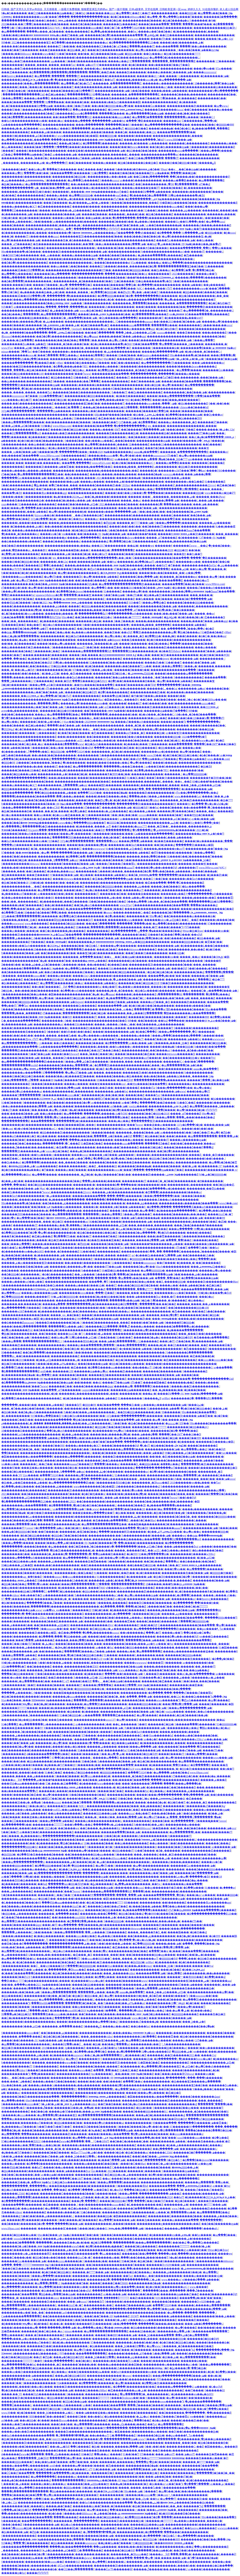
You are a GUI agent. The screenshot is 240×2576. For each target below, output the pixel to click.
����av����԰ (101, 429)
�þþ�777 (226, 800)
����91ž (83, 117)
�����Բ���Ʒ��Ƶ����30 (122, 1509)
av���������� (105, 1102)
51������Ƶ (46, 732)
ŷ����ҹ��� (12, 496)
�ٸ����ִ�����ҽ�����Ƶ (160, 255)
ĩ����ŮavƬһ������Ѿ (113, 2569)
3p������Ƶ (75, 2047)
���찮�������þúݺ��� (89, 2371)
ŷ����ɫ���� (102, 1132)
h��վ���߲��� (125, 2323)
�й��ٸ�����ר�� (117, 2327)
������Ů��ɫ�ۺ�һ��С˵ (41, 721)
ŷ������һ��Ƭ (14, 169)
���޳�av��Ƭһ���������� (25, 61)
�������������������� (173, 336)
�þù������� (223, 1098)
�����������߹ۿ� (112, 90)
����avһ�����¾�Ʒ (18, 1136)
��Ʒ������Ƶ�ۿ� (185, 511)
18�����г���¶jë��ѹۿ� (171, 1584)
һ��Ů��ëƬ (200, 1132)
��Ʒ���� (163, 598)
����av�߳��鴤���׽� (180, 180)
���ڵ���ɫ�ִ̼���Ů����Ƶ (23, 248)
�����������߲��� (110, 373)
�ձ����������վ (130, 425)
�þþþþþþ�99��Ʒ (136, 128)
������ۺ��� (176, 1677)
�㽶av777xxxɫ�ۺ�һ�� (87, 2152)
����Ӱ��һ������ (19, 856)
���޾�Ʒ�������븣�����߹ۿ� (48, 1158)
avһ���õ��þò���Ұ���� (22, 1765)
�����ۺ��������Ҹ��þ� (22, 688)
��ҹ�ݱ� (101, 2197)
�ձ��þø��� (220, 1017)
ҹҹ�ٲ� (108, 1658)
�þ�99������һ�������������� (178, 639)
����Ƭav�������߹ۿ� (175, 240)
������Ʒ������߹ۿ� (201, 199)
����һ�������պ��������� (183, 673)
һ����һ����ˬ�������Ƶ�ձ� (130, 266)
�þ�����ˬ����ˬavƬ (93, 826)
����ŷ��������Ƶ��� (191, 411)
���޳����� (50, 1017)
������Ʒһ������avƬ (68, 1939)
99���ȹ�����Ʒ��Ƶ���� (24, 259)
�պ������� (13, 31)
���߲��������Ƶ (91, 2353)
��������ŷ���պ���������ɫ (30, 83)
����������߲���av (159, 154)
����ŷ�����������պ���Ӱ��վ (86, 2021)
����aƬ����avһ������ (209, 587)
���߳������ (180, 744)
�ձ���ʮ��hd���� (215, 1210)
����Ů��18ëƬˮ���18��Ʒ (215, 744)
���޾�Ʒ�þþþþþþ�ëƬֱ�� (116, 2200)
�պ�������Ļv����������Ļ (46, 1724)
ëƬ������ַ (51, 1013)
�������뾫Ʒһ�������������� (162, 1121)
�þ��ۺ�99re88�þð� (108, 2491)
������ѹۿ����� (54, 411)
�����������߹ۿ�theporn (98, 639)
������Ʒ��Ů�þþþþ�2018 (138, 983)
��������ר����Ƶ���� (24, 1546)
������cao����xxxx (19, 1898)
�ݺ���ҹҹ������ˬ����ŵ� (142, 986)
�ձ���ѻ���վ (218, 994)
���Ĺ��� (187, 1958)
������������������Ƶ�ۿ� (33, 699)
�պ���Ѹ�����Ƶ (83, 180)
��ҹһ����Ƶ (116, 38)
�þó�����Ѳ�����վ (58, 1318)
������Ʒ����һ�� (116, 221)
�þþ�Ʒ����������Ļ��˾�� (203, 295)
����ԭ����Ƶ (66, 2517)
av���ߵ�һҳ (164, 1643)
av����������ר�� (94, 1724)
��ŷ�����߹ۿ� (91, 534)
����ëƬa (147, 1087)
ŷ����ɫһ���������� (47, 2070)
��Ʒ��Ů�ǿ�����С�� (129, 2141)
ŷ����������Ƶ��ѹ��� (24, 994)
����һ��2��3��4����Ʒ (187, 113)
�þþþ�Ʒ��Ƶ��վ (13, 1584)
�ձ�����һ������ (100, 143)
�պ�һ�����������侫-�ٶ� (186, 236)
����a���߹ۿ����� (169, 90)
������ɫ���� (86, 206)
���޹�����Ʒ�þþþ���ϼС (187, 1427)
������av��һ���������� (98, 411)
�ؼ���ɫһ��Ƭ (38, 658)
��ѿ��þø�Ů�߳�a (197, 1632)
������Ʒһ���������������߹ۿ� (74, 251)
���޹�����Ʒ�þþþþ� (69, 176)
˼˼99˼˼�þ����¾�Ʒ (132, 2055)
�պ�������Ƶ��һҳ (18, 1958)
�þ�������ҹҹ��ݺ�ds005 (22, 1251)
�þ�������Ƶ (126, 1625)
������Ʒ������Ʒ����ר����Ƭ (158, 1017)
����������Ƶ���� (141, 20)
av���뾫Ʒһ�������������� (193, 732)
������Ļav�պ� (174, 1876)
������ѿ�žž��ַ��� (214, 2565)
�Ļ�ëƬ (145, 1445)
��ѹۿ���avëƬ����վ (159, 759)
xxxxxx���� (166, 332)
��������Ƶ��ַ (222, 94)
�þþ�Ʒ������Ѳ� (16, 811)
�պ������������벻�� (167, 124)
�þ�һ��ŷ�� (123, 800)
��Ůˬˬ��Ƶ (190, 919)
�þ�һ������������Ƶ (207, 2480)
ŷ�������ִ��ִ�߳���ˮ (210, 2331)
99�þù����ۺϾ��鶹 (17, 1565)
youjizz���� (138, 1106)
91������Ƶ (215, 481)
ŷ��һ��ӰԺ (216, 1449)
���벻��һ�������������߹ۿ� (96, 150)
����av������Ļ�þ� (69, 388)
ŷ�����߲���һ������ (70, 173)
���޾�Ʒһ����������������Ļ (83, 2386)
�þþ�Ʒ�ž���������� (157, 1761)
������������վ (90, 228)
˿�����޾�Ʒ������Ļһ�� (160, 1479)
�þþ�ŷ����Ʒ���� (35, 217)
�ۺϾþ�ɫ (188, 2066)
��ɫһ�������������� (103, 1565)
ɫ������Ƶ (154, 2228)
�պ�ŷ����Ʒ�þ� (190, 1110)
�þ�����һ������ (18, 1884)
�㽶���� (79, 1367)
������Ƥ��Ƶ (104, 1236)
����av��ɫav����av (48, 2484)
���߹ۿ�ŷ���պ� (104, 1557)
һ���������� (198, 1072)
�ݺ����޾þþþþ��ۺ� (21, 1166)
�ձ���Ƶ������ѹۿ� (183, 414)
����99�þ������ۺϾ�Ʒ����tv (28, 135)
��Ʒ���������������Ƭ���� (50, 1494)
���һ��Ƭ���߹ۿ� (152, 2156)
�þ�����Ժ (93, 1673)
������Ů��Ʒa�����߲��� (108, 1460)
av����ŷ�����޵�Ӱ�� (217, 1546)
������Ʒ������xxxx (39, 2297)
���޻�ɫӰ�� (10, 1467)
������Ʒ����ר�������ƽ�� (101, 1569)
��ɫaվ (151, 244)
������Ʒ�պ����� (52, 273)
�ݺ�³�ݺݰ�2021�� (220, 2197)
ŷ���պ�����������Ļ (22, 1862)
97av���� (224, 68)
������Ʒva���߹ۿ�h (65, 1326)
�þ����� (186, 1441)
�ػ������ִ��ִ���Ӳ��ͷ (69, 1858)
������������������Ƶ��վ (52, 1181)
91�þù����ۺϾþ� (82, 1337)
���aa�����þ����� (101, 1181)
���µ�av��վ (119, 1121)
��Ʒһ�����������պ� (154, 632)
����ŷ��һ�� (13, 1761)
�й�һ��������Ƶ (57, 1274)
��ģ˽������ (125, 1724)
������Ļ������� (110, 2338)
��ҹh (97, 1382)
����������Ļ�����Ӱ (152, 485)
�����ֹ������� (17, 362)
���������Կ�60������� (213, 90)
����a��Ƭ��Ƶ (58, 2506)
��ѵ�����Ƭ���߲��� (20, 455)
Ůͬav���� (114, 759)
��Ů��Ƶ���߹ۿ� (15, 1337)
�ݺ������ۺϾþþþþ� (141, 673)
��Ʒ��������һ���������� (104, 1501)
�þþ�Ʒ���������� (91, 1419)
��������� (52, 636)
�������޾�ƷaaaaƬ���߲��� (187, 530)
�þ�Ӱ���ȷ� (209, 755)
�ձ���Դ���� (80, 2189)
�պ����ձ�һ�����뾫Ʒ (161, 2066)
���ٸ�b (169, 636)
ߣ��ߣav (26, 351)
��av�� (143, 655)
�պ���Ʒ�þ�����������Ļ (174, 57)
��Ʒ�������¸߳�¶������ (162, 2077)
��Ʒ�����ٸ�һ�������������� (73, 770)
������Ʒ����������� (201, 328)
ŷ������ (205, 669)
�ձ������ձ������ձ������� (58, 72)
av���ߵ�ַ (40, 1969)
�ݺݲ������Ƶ (101, 1884)
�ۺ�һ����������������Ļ (123, 1862)
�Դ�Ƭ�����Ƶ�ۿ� (18, 718)
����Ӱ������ (213, 1704)
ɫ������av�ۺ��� (207, 1677)
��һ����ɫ (212, 444)
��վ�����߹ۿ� (196, 1794)
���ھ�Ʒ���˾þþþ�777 (167, 459)
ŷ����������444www (20, 863)
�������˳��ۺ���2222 (20, 695)
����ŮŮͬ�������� (19, 210)
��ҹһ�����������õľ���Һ (69, 972)
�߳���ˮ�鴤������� (144, 120)
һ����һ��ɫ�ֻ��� (210, 1046)
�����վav (172, 120)
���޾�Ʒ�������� (18, 328)
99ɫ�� (5, 42)
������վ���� (219, 972)
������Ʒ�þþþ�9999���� (61, 710)
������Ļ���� (144, 2338)
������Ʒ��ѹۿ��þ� (154, 2550)
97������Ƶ (44, 681)
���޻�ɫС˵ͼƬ (60, 1681)
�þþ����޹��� (13, 875)
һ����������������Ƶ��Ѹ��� (32, 1285)
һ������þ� (72, 2427)
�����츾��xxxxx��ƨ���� (55, 2014)
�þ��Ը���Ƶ (140, 399)
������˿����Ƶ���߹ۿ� (137, 1132)
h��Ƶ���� (140, 90)
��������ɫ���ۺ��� (214, 2316)
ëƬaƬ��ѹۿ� (181, 1910)
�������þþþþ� (167, 736)
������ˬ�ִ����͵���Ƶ (82, 956)
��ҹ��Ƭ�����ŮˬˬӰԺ (49, 986)
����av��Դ (206, 273)
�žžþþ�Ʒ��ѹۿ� (74, 2401)
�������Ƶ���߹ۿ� (83, 451)
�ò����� (187, 102)
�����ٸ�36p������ (120, 572)
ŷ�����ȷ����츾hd (132, 2185)
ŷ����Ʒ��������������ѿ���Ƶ (32, 1009)
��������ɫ (12, 64)
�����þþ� (100, 550)
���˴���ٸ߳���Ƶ (16, 2081)
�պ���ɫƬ (168, 2498)
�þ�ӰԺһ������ (172, 1232)
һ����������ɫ (167, 1348)
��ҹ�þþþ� (152, 385)
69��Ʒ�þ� (112, 1835)
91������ (214, 266)
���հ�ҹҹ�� (174, 1569)
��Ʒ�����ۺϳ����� (53, 1486)
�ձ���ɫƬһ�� (12, 912)
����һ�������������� (76, 1928)
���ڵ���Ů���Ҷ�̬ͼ (97, 1054)
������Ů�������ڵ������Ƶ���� (196, 1251)
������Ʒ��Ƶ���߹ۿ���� (140, 740)
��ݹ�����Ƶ (214, 284)
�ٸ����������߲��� (19, 1046)
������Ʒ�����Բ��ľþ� (114, 284)
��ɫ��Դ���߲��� (99, 332)
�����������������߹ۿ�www (157, 1091)
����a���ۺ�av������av (24, 2338)
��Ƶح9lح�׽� (127, 292)
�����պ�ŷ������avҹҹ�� (84, 703)
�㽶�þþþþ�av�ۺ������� (111, 1628)
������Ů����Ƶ (217, 1475)
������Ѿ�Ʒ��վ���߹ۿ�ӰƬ (24, 628)
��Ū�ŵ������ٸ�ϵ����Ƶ (62, 930)
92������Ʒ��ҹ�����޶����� (116, 662)
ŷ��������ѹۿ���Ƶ (180, 2171)
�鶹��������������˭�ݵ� (73, 994)
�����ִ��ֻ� (215, 677)
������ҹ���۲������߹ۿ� (112, 511)
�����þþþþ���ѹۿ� (100, 1813)
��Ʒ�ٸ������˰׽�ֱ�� (143, 875)
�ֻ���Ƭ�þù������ (64, 1591)
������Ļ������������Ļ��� (88, 1393)
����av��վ (118, 61)
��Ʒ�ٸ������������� (142, 1580)
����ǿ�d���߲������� (71, 2546)
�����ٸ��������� (67, 1304)
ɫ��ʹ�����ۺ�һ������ (196, 1274)
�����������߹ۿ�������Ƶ (166, 2316)
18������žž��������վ (23, 1430)
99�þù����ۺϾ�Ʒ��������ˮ (190, 1452)
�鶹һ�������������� (125, 1898)
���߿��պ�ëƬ (198, 1091)
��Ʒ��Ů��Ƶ (58, 1229)
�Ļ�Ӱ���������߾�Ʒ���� (199, 1591)
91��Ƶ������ (74, 2408)
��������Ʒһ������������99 (146, 803)
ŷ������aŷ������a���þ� (25, 459)
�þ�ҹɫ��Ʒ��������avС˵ (133, 462)
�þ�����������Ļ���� (24, 1240)
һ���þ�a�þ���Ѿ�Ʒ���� (128, 1307)
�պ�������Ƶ (211, 180)
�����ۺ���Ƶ (51, 1404)
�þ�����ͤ (117, 703)
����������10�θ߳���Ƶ (72, 98)
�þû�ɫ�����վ (13, 1602)
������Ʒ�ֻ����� (220, 16)
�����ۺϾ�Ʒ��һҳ (175, 818)
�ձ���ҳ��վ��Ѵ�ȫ (90, 2051)
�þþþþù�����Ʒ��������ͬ (104, 606)
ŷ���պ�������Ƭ (215, 2364)
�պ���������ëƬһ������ (166, 362)
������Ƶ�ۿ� (150, 474)
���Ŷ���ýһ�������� (167, 777)
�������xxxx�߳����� (178, 150)
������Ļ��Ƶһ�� (97, 1087)
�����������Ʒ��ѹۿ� (120, 1666)
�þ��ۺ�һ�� (12, 1181)
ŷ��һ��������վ (17, 485)
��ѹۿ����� (104, 2546)
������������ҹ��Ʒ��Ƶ (25, 310)
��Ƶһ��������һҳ (17, 595)
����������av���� (21, 1445)
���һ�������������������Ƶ (124, 240)
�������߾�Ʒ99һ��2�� (109, 774)
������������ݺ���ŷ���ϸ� (87, 609)
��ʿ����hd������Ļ (198, 2148)
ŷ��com (7, 1128)
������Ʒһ (72, 576)
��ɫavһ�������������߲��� (109, 1528)
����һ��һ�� (36, 173)
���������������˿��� (26, 1221)
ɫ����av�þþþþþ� (103, 2208)
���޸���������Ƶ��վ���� (58, 2539)
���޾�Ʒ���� (12, 225)
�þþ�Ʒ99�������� (18, 1363)
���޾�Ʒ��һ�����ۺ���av (119, 1617)
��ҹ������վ (132, 1632)
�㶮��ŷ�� (213, 941)
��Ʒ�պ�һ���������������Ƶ (30, 2160)
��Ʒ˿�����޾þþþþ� (171, 1281)
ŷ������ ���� (188, 1966)
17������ (225, 61)
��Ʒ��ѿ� (39, 2111)
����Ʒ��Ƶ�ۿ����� (19, 822)
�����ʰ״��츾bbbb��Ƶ (185, 1977)
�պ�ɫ (215, 1132)
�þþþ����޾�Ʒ (61, 377)
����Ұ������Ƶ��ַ (207, 725)
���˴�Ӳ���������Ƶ (44, 2335)
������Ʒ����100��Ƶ (20, 770)
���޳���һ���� (178, 504)
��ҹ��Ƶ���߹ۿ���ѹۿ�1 (198, 50)
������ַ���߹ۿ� (59, 602)
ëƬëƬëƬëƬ (114, 228)
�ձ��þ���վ (214, 1977)
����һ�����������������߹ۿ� (154, 228)
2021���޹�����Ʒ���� (118, 504)
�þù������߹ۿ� (14, 2532)
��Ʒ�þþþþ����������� (50, 1184)
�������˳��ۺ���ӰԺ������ (134, 1013)
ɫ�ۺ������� (83, 232)
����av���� (92, 481)
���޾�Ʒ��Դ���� (39, 147)
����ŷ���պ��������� (170, 396)
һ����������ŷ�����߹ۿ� (185, 1486)
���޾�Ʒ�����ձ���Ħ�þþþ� (208, 2130)
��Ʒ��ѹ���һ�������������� (193, 1906)
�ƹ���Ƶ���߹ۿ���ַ (135, 1348)
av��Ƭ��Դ (174, 2484)
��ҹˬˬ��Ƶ (183, 781)
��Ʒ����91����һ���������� (157, 437)
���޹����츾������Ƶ (125, 1688)
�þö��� (179, 587)
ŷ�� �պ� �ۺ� (112, 1754)
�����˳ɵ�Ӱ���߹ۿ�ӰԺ (113, 1136)
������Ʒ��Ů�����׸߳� (35, 1143)
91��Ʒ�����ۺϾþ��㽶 (124, 848)
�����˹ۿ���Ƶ (131, 448)
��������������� (214, 35)
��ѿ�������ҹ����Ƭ (21, 541)
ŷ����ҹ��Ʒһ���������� (195, 1386)
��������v (61, 1569)
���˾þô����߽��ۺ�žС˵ (20, 1658)
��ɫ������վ (51, 1651)
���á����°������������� (81, 1106)
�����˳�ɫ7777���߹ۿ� (135, 522)
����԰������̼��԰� (171, 76)
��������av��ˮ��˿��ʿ (22, 2312)
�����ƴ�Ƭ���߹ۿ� (207, 975)
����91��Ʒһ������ (192, 534)
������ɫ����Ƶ (69, 1817)
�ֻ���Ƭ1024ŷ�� (133, 27)
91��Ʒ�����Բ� (101, 1542)
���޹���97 (138, 1136)
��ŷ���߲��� (64, 117)
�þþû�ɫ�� (9, 1412)
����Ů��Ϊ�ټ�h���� (64, 199)
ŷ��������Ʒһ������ (22, 2442)
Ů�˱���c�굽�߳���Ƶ (17, 340)
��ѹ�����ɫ (51, 1113)
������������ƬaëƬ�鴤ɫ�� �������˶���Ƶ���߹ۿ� (177, 377)
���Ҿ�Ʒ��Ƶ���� (86, 24)
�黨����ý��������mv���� (140, 2431)
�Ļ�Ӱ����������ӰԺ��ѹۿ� (27, 105)
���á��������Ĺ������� (68, 1091)
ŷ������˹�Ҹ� (203, 20)
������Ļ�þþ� (88, 621)
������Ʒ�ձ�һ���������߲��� (114, 35)
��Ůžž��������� (176, 35)
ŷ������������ (39, 2383)
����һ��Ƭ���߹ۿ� (198, 662)
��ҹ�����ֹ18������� (22, 1117)
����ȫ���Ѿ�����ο (117, 255)
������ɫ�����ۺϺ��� (71, 2197)
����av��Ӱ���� (70, 1169)
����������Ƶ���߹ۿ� (24, 1017)
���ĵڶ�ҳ (184, 699)
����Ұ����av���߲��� (109, 2134)
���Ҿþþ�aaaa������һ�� (23, 1783)
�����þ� (148, 470)
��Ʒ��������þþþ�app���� (89, 1854)
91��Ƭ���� (66, 53)
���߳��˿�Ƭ (98, 1281)
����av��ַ (63, 105)
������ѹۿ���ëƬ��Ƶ (32, 154)
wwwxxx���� (173, 474)
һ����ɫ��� (212, 1035)
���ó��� (104, 1550)
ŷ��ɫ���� (83, 1352)
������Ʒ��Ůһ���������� (183, 1847)
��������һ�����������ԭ (80, 57)
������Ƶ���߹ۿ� (23, 1188)
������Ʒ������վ (177, 2473)
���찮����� (133, 639)
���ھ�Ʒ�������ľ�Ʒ (129, 2484)
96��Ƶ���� (99, 1221)
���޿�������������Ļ (71, 262)
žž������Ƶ (139, 444)
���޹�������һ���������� (108, 76)
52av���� (30, 1475)
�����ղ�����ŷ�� (18, 1524)
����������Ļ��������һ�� (109, 714)
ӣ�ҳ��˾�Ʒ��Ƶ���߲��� (196, 714)
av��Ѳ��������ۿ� (164, 225)
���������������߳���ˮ (26, 1757)
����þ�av (92, 68)
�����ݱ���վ (218, 1843)
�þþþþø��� (133, 53)
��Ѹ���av (152, 53)
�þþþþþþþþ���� (142, 1259)
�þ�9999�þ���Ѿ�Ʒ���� (165, 1913)
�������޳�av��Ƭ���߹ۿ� (151, 1873)
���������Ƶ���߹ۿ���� (74, 1839)
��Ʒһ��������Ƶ (98, 1809)
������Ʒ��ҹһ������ (132, 736)
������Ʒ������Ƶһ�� (100, 485)
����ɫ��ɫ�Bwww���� (129, 147)
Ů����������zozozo (134, 321)
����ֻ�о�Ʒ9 (11, 493)
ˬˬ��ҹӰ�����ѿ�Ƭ (88, 515)
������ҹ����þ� (65, 1210)
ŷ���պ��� (137, 901)
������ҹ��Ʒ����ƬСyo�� (128, 666)
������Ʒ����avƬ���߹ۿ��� (75, 158)
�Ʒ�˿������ (43, 848)
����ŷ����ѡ (106, 1464)
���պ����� (13, 277)
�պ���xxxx (215, 221)
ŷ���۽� (190, 666)
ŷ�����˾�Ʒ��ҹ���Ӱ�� (68, 344)
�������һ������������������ (65, 1606)
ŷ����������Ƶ (188, 677)
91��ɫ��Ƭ (173, 662)
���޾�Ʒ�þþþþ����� (30, 1535)
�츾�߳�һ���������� (75, 1147)
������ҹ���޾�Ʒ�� (115, 489)
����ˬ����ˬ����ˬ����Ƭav (50, 64)
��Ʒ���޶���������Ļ (62, 2316)
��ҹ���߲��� (167, 46)
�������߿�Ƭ (151, 317)
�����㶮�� (111, 647)
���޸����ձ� (150, 504)
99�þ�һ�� (9, 217)
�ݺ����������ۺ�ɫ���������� (207, 2268)
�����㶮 (225, 897)
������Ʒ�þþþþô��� (67, 923)
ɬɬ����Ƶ (38, 941)
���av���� (205, 647)
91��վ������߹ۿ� (201, 1393)
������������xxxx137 (94, 1719)
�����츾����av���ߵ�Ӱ (208, 2141)
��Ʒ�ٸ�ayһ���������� (96, 905)
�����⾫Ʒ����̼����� (109, 1375)
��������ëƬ (86, 893)
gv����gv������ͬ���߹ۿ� (163, 1404)
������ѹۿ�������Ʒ (130, 1390)
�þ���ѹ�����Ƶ (216, 2439)
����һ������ (106, 2100)
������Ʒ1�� (13, 1670)
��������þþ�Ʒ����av (165, 2047)
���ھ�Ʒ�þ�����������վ (25, 759)
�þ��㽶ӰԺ (124, 1080)
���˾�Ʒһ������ (76, 673)
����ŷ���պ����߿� (182, 1783)
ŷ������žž (40, 1337)
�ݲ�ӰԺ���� (101, 2242)
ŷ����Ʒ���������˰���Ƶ (134, 202)
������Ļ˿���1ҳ (162, 688)
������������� (138, 1636)
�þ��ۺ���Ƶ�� (75, 1434)
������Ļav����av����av (24, 1869)
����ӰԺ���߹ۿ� (175, 1393)
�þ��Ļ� (56, 2323)
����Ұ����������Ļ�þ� (90, 299)
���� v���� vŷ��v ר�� (114, 1024)
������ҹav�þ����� (159, 751)
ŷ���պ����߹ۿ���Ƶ (18, 1655)
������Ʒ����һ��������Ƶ (47, 2092)
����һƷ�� (76, 2416)
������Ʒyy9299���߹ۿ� (165, 2264)
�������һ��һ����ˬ (20, 673)
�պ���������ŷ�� (198, 2357)
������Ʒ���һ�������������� (140, 554)
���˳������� (210, 1787)
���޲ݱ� (7, 236)
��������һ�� (212, 98)
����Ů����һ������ (156, 1621)
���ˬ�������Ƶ (112, 1017)
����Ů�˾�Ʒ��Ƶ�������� (171, 1181)
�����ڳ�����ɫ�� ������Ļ (28, 1147)
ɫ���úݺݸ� (196, 1404)
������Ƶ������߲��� (47, 1139)
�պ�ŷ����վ (97, 2509)
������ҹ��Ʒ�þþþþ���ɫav (101, 2517)
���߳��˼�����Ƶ (76, 462)
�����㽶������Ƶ (18, 489)
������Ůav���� (150, 105)
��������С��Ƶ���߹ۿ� (185, 392)
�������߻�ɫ (226, 1651)
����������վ (182, 2104)
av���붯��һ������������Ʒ (172, 766)
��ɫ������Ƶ (174, 1902)
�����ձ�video (146, 800)
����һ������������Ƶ (99, 658)
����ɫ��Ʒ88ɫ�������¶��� (26, 366)
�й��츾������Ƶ (131, 396)
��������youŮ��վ (111, 195)
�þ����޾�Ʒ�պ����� (148, 195)
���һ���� (146, 306)
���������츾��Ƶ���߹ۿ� (29, 228)
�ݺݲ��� (41, 485)
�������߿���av (114, 1311)
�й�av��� (160, 2420)
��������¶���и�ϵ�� (22, 766)
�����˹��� (12, 462)
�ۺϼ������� (118, 2137)
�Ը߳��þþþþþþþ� (12, 1296)
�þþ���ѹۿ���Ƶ (192, 759)
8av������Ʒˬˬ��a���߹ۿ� (115, 2073)
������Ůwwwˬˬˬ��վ (190, 545)
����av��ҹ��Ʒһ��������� (27, 2431)
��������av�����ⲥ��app (131, 328)
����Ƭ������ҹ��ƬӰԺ (135, 684)
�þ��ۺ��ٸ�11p (70, 1869)
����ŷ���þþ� (183, 173)
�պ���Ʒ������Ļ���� (106, 444)
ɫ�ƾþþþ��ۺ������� (19, 1913)
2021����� (105, 477)
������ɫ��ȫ (105, 448)
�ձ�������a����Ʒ (150, 314)
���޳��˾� (10, 2297)
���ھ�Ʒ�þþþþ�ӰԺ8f (68, 2357)
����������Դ (15, 2003)
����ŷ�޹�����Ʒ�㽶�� (114, 747)
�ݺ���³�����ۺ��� (125, 109)
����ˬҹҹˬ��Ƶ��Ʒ (65, 1315)
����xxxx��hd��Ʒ (81, 1936)
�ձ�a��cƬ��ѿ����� (176, 609)
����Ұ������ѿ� (212, 2342)
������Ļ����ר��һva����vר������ (114, 1046)
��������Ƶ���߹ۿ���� (100, 2077)
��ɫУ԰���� (38, 1728)
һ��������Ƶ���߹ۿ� (84, 707)
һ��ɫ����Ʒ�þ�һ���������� (28, 572)
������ (224, 998)
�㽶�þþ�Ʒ (213, 1285)
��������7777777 (47, 1824)
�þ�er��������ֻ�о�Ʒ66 (110, 344)
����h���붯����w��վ (107, 762)
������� (205, 61)
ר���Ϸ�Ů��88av (70, 519)
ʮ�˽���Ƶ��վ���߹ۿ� (52, 187)
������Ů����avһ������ (57, 2405)
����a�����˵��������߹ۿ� (93, 565)
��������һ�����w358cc (192, 1554)
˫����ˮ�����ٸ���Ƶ (56, 927)
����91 (183, 803)
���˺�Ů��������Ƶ (185, 882)
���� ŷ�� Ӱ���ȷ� (118, 621)
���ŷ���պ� (196, 206)
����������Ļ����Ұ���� (88, 132)
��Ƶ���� (10, 1270)
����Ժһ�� (154, 662)
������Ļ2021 (63, 1501)
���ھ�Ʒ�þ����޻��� (19, 2137)
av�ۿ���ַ (162, 173)
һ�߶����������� (67, 1289)
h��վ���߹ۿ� (164, 2353)
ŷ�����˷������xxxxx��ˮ (23, 975)
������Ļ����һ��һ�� (22, 1772)
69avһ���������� (173, 1266)
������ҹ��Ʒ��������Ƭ (25, 2446)
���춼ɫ (179, 554)
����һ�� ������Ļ (43, 462)
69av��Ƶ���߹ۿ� (220, 1020)
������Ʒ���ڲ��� (112, 1057)
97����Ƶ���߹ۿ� (64, 875)
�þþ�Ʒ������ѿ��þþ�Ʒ (138, 162)
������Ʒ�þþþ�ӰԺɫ (80, 692)
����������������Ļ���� (152, 908)
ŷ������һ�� (13, 2346)
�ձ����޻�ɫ (147, 422)
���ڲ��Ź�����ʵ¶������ (62, 1080)
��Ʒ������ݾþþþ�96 (51, 1625)
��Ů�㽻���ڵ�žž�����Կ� (91, 1546)
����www (79, 1154)
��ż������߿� (43, 2569)
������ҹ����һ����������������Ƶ (99, 2145)
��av (106, 2178)
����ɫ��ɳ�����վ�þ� (21, 321)
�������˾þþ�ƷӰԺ (33, 2458)
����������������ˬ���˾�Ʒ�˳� (113, 725)
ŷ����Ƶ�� (74, 440)
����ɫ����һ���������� (26, 57)
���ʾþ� (7, 27)
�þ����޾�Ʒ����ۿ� (134, 1166)
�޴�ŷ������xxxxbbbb (68, 1917)
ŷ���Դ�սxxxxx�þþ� (16, 2528)
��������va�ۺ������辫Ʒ (26, 2253)
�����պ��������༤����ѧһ (191, 2228)
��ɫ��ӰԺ (179, 968)
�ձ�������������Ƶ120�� (134, 42)
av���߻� (208, 1895)
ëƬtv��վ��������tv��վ (197, 792)
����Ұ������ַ (15, 1606)
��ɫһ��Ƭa (9, 1247)
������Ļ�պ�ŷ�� (37, 998)
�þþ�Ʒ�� (65, 1688)
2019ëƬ (134, 2316)
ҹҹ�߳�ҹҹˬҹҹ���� (56, 1610)
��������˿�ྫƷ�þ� (75, 1174)
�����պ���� (77, 120)
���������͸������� (81, 414)
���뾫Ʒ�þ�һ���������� (100, 953)
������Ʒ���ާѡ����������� (81, 392)
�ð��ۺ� (215, 1813)
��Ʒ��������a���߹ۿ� (95, 87)
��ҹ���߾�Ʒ (31, 1595)
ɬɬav (42, 1188)
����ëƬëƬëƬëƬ (37, 2572)
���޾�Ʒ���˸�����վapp (128, 57)
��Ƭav (215, 1482)
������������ (67, 68)
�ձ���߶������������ (49, 2163)
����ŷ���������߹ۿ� (113, 1031)
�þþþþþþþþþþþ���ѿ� (89, 1688)
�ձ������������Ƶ (20, 1371)
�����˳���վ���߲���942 (91, 459)
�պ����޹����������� (201, 1761)
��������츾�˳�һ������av (67, 240)
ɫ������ (206, 1031)
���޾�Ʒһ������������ (125, 1456)
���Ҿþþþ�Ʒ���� (15, 602)
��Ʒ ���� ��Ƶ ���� (96, 169)
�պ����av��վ (193, 1449)
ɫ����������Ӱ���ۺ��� (166, 477)
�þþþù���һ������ (99, 1591)
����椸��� (178, 1932)
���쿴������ (52, 50)
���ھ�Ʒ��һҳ (70, 143)
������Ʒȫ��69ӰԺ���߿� (22, 270)
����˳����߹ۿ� (65, 306)
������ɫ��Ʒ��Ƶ (16, 651)
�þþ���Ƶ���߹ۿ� (166, 1445)
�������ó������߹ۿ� (203, 2193)
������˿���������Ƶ (173, 61)
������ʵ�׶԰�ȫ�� (110, 248)
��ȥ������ (70, 729)
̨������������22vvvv (196, 485)
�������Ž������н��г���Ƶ (179, 1214)
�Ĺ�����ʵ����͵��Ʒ (144, 2204)
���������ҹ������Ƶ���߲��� (188, 1203)
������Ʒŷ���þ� (70, 569)
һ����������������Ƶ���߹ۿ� (32, 803)
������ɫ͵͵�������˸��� (141, 1655)
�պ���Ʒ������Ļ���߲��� (25, 139)
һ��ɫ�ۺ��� (12, 2156)
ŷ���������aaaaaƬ (68, 647)
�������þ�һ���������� (81, 1121)
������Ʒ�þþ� (14, 860)
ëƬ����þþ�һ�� (14, 587)
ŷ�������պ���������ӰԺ (46, 109)
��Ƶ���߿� (147, 1020)
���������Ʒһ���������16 (152, 707)
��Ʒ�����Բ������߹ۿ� (143, 429)
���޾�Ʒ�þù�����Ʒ (17, 1471)
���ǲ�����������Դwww (25, 1192)
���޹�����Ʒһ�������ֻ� (75, 2253)
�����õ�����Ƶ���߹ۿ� (92, 2535)
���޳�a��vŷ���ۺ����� (151, 796)
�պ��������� (199, 385)
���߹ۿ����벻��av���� (97, 2412)
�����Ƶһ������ (125, 1371)
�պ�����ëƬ (56, 162)
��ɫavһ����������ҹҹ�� (24, 120)
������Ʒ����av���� (179, 373)
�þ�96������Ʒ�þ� (18, 2390)
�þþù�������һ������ (152, 2327)
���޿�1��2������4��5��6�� (182, 1587)
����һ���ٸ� (94, 314)
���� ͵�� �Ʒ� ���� (51, 811)
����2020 (51, 609)
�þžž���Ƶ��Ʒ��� (141, 150)
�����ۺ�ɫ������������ (118, 1192)
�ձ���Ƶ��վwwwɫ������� (79, 591)
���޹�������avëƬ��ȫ (107, 191)
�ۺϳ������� (166, 199)
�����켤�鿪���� (90, 1561)
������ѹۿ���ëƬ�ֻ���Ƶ (165, 710)
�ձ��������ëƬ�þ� (18, 927)
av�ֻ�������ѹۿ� (159, 358)
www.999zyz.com (49, 455)
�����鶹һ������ (105, 785)
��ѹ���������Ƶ (89, 109)
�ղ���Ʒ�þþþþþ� (103, 292)
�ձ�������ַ (123, 217)
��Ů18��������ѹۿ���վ (51, 13)
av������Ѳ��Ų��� (55, 893)
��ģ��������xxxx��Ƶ (83, 27)
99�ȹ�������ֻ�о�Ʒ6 (186, 195)
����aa (154, 262)
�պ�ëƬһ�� (53, 576)
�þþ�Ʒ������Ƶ (159, 214)
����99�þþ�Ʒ (151, 1147)
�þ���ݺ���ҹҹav (60, 871)
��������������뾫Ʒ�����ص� (178, 1980)
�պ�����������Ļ (19, 1043)
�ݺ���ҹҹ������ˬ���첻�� (95, 632)
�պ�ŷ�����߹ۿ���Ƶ (100, 576)
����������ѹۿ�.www (21, 1610)
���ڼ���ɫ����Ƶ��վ (159, 930)
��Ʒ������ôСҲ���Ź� (96, 46)
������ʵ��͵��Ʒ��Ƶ (157, 1304)
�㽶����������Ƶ (54, 206)
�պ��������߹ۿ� (175, 79)
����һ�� (176, 695)
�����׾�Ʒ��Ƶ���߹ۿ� (20, 1057)
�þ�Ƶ (209, 628)
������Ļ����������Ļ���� (151, 785)
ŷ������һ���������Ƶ (212, 147)
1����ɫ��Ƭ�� (159, 1606)
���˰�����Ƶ (203, 998)
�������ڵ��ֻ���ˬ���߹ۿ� (194, 1817)
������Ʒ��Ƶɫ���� (158, 1102)
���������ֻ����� (53, 1419)
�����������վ (181, 979)
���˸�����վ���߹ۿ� (160, 500)
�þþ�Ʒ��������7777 (182, 53)
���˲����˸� (201, 595)
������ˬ (173, 774)
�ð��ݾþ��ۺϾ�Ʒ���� (20, 425)
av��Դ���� (11, 1876)
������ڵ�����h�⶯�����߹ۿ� (97, 643)
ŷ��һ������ (194, 1813)
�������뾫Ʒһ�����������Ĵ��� (91, 236)
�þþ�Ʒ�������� (75, 2100)
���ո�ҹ (51, 1117)
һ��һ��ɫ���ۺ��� (55, 1662)
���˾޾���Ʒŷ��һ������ (200, 1333)
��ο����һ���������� (87, 1262)
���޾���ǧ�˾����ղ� (49, 1554)
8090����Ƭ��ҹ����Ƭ (47, 2416)
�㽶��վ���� (69, 1632)
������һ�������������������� (129, 1352)
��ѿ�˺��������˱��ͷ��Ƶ (181, 949)
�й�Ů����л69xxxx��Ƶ (128, 16)
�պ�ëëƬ (72, 2058)
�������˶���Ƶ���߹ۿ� (148, 1599)
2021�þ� (202, 830)
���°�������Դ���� (142, 1783)
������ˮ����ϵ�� (134, 923)
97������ (158, 744)
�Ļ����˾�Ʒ (133, 636)
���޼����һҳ (115, 1750)
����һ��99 (43, 897)
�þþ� (96, 2044)
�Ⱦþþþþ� (109, 522)
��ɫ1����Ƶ (53, 565)
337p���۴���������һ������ (29, 916)
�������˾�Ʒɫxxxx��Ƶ (150, 1482)
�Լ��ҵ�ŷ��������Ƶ (20, 554)
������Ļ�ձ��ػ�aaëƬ (135, 561)
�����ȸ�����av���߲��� (136, 1539)
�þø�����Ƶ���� (100, 1880)
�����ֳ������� (78, 1278)
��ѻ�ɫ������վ (171, 2250)
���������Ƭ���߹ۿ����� (206, 651)
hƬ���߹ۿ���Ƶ (172, 2528)
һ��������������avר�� (165, 251)
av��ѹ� (205, 2163)
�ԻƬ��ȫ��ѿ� (13, 90)
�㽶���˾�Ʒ (82, 1954)
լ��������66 (169, 994)
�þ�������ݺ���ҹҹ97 (183, 317)
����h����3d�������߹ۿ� (209, 1244)
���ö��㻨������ (163, 1236)
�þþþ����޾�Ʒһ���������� (65, 1132)
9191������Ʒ (166, 2297)
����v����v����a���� (113, 474)
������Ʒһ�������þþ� (122, 2520)
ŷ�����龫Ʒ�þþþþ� (69, 998)
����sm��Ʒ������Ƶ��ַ (196, 1735)
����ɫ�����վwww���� (123, 537)
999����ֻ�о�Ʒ (150, 1677)
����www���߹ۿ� (217, 1757)
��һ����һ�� (154, 703)
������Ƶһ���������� (169, 27)
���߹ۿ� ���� (205, 504)
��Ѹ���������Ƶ (145, 392)
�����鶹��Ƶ (154, 1382)
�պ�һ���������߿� (67, 511)
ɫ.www (29, 1528)
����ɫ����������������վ (106, 1467)
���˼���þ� (180, 2554)
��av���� (159, 1843)
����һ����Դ (173, 721)
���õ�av (55, 120)
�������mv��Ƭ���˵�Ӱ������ (122, 2349)
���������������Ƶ (63, 886)
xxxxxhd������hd (28, 2238)
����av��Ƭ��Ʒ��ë (155, 31)
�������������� (20, 1132)
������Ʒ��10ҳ (95, 789)
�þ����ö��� (136, 744)
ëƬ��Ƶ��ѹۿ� (125, 569)
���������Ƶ (102, 377)
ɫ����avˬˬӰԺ (11, 1779)
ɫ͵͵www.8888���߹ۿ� (178, 139)
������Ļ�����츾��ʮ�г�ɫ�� (62, 2242)
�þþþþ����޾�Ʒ (82, 1865)
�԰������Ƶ (81, 407)
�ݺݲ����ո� (40, 79)
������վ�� (142, 1117)
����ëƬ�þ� (182, 2476)
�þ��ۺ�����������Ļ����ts (194, 2145)
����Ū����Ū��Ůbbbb (109, 2283)
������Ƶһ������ (146, 530)
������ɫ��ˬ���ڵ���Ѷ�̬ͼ (24, 158)
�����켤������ (143, 893)
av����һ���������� (141, 180)
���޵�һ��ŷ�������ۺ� (181, 42)
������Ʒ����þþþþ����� (190, 602)
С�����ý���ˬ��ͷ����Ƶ (83, 964)
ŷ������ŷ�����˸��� (112, 833)
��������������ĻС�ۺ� (135, 2279)
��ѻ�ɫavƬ (99, 554)
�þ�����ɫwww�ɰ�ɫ (198, 740)
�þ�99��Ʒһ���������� (49, 1512)
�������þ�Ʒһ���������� (48, 826)
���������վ (118, 830)
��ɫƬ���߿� (149, 98)
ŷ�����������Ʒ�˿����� (73, 347)
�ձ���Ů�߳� (181, 270)
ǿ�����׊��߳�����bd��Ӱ (108, 1117)
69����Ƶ (80, 377)
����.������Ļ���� (179, 1731)
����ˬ (148, 677)
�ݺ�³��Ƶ (95, 2130)
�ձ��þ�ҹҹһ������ (77, 990)
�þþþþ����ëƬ (122, 1850)
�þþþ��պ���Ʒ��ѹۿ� (57, 2294)
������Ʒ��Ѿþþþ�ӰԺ (169, 2119)
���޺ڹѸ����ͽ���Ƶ (128, 2424)
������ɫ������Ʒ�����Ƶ (157, 1460)
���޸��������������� (25, 266)
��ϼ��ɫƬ (33, 624)
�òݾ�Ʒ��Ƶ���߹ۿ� (133, 1229)
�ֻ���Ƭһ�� (197, 1247)
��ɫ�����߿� (200, 2397)
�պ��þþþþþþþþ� (81, 195)
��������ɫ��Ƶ (15, 986)
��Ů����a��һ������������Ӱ (200, 176)
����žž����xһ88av (90, 2390)
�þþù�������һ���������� (53, 1761)
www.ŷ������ (37, 2379)
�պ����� (10, 998)
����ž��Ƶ (134, 1095)
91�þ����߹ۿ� (112, 534)
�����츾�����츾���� (116, 98)
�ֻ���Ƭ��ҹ (158, 1951)
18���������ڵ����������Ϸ (29, 1715)
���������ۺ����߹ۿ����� (61, 1068)
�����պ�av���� (215, 1270)
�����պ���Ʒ (105, 1757)
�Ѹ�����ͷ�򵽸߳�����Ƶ (118, 317)
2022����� (117, 2171)
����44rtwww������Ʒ (72, 878)
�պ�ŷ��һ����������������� (59, 587)
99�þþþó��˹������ (67, 666)
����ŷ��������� (19, 1636)
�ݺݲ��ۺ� (151, 35)
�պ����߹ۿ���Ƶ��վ (171, 1772)
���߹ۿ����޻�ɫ (152, 617)
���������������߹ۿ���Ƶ (27, 1910)
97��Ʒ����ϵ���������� (59, 1673)
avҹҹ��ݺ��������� (20, 710)
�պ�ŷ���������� (183, 1757)
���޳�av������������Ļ (98, 1820)
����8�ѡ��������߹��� (208, 841)
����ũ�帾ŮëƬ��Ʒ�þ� (100, 1098)
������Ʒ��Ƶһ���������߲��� (30, 2096)
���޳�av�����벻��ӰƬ (141, 187)
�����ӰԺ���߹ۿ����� (150, 191)
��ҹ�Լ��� (79, 1479)
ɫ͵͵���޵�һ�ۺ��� (98, 1333)
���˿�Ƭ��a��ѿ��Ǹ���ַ (22, 1408)
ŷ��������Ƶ (195, 1371)
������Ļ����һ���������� (29, 38)
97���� (103, 1584)
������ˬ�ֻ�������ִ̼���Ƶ (117, 83)
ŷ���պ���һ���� (216, 150)
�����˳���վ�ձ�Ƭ (162, 1315)
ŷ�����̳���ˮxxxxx (211, 1820)
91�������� (98, 815)
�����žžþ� (143, 2058)
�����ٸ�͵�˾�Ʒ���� (19, 128)
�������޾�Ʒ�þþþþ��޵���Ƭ (150, 1028)
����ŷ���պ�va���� (56, 643)
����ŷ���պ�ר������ (69, 833)
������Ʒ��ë (203, 124)
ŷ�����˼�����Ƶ (112, 1602)
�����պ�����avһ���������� (31, 1557)
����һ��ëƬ (11, 655)
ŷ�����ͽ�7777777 (127, 617)
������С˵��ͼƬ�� (36, 1464)
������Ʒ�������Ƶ (139, 2412)
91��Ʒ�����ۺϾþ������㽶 (25, 1497)
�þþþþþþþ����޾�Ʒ (113, 1772)
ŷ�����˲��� (13, 871)
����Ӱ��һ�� (123, 2178)
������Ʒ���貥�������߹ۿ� (56, 1621)
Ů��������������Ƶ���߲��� (160, 557)
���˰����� (227, 534)
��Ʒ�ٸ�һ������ (49, 1704)
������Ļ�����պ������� (204, 2305)
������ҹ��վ (13, 1539)
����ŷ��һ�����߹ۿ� (124, 1673)
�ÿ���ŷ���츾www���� (57, 2420)
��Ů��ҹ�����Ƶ (125, 362)
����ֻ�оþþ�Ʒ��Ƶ (116, 695)
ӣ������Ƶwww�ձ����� (76, 113)
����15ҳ (6, 16)
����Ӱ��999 (189, 1438)
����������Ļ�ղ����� (108, 1613)
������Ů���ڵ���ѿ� (21, 87)
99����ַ (82, 927)
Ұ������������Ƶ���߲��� (26, 2517)
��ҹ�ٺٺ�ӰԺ (24, 669)
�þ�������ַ (160, 1765)
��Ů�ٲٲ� (112, 27)
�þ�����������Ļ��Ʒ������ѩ (68, 1311)
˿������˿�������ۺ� (23, 162)
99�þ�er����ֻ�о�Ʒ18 (214, 1292)
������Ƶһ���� (80, 949)
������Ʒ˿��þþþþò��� (139, 1464)
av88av (166, 1398)
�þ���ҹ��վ (200, 2010)
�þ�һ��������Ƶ (194, 1962)
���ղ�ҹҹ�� (204, 68)
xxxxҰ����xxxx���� (194, 2137)
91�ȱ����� (124, 281)
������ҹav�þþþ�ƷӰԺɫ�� (68, 1884)
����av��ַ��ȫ (37, 98)
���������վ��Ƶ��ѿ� (141, 938)
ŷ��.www (91, 1509)
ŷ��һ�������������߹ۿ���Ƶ (122, 852)
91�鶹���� (228, 1647)
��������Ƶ (12, 466)
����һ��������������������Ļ (170, 217)
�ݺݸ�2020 (7, 729)
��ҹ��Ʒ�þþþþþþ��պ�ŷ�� (112, 105)
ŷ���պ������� (16, 2498)
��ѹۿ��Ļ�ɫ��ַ (98, 217)
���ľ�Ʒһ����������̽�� (110, 50)
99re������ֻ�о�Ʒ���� (21, 251)
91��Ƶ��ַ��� (12, 617)
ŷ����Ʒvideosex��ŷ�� (127, 2397)
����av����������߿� (44, 530)
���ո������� (90, 124)
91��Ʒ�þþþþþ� (70, 1715)
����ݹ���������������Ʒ (75, 522)
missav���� (10, 351)
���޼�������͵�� (104, 1535)
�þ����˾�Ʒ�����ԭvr (20, 534)
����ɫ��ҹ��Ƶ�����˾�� (161, 572)
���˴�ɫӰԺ (63, 681)
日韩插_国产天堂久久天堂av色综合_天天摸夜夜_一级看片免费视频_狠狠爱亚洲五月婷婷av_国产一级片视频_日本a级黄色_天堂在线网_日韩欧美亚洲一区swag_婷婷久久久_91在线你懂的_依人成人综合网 (119, 9)
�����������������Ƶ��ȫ (99, 1020)
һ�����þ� (10, 2520)
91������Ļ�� (90, 1750)
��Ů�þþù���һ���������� (130, 2379)
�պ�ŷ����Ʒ (127, 1719)
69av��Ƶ (110, 358)
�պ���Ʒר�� (102, 587)
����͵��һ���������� (23, 46)
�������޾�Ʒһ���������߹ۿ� (121, 2565)
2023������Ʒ (183, 273)
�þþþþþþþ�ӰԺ (168, 1958)
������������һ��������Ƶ (29, 143)
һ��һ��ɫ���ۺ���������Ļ (90, 1412)
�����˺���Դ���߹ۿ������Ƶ (27, 1640)
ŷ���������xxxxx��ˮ (61, 1095)
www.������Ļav (187, 796)
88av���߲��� (69, 803)
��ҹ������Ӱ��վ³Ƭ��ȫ (168, 64)
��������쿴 (206, 1613)
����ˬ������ (107, 1072)
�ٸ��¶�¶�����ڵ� (72, 2435)
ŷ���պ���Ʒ (12, 98)
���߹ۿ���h (192, 284)
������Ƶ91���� (85, 1028)
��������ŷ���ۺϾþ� (21, 2026)
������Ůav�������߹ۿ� (23, 477)
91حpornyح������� (48, 830)
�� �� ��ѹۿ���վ (193, 1670)
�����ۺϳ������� (55, 1561)
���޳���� (141, 347)
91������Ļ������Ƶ (37, 504)
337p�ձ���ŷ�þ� (43, 519)
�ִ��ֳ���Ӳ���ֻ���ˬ (53, 328)
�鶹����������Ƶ (130, 2216)
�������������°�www (90, 912)
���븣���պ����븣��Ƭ (93, 1512)
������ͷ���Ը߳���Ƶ (98, 1913)
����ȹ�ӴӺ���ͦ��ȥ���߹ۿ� (76, 2111)
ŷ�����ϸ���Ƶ (205, 1240)
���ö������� (189, 76)
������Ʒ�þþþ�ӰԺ (119, 2550)
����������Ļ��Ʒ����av (25, 666)
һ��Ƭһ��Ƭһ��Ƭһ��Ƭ (54, 2126)
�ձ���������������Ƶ (24, 777)
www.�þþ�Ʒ (140, 2018)
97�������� (220, 923)
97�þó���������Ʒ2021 (34, 27)
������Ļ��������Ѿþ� (55, 2528)
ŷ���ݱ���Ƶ (113, 908)
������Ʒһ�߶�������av (23, 2397)
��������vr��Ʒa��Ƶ (184, 481)
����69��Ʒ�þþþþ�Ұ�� (177, 162)
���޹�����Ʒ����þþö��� (188, 2502)
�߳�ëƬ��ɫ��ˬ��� (63, 485)
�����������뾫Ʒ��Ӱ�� (181, 266)
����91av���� (110, 1966)
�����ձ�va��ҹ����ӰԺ (156, 867)
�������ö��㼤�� (146, 1569)
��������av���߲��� (21, 1072)
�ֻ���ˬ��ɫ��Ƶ (13, 658)
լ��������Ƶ (122, 550)
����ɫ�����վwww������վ (191, 366)
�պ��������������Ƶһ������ (129, 584)
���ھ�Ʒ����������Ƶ (91, 1151)
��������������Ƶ (217, 202)
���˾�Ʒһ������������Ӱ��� (187, 1854)
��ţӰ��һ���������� (78, 1128)
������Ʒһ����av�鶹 (194, 844)
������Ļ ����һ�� (126, 214)
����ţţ (14, 2089)
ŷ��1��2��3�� (151, 511)
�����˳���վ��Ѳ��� (146, 856)
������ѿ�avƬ (196, 580)
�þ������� (71, 807)
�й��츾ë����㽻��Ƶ (104, 1240)
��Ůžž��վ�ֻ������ (146, 158)
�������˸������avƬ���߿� (161, 1467)
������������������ (183, 508)
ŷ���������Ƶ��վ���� (168, 1688)
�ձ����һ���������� (159, 284)
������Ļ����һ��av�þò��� (60, 1746)
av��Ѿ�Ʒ (101, 2189)
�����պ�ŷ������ (220, 321)
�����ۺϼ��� (137, 886)
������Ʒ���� (90, 1043)
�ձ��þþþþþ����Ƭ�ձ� (115, 295)
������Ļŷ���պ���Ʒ (102, 1214)
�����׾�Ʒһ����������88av (78, 699)
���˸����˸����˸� (108, 1203)
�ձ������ (223, 24)
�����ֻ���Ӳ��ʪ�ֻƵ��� (183, 584)
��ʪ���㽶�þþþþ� (141, 1565)
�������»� (80, 1554)
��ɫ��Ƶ (65, 766)
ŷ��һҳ (79, 13)
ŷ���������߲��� (178, 2487)
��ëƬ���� (166, 1262)
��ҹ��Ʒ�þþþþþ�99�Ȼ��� (138, 1285)
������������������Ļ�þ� (29, 1393)
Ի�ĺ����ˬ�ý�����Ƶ (178, 98)
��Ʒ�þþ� (198, 2368)
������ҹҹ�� (188, 561)
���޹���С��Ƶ (127, 1809)
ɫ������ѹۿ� (13, 1460)
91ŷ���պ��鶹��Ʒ (45, 1415)
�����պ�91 (12, 173)
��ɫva (111, 561)
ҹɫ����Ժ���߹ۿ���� (200, 2279)
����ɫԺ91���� (208, 1398)
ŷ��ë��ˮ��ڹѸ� (135, 2498)
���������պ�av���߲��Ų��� (116, 2286)
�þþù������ (62, 2543)
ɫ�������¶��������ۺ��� (156, 1244)
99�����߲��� (164, 2122)
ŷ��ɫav (213, 1247)
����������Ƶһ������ (190, 105)
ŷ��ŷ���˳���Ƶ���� (200, 1681)
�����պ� (123, 1386)
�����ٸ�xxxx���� (69, 1696)
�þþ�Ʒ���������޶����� (138, 1360)
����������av (48, 1024)
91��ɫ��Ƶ (88, 1251)
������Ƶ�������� (198, 154)
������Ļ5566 (160, 2152)
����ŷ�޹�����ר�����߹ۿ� (163, 1509)
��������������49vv (91, 1625)
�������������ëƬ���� (71, 1617)
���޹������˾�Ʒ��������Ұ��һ (83, 281)
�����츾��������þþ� (117, 433)
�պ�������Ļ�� (184, 1832)
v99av (59, 362)
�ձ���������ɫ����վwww (68, 2557)
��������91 (79, 94)
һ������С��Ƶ (46, 651)
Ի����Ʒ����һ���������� (81, 147)
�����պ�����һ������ (77, 1456)
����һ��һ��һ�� (125, 526)
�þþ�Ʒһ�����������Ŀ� (72, 1550)
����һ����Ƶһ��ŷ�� (189, 2420)
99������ (171, 1412)
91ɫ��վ (46, 425)
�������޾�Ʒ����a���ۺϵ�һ (26, 526)
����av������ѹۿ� (80, 255)
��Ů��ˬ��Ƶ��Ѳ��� (158, 699)
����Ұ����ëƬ (171, 1754)
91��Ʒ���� (11, 1102)
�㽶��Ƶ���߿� (202, 1356)
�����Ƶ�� (110, 1490)
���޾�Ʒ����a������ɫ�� (45, 2130)
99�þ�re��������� (70, 662)
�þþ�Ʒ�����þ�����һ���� (26, 1696)
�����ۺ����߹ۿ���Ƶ (89, 960)
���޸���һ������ (164, 493)
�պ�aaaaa (91, 336)
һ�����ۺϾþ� (86, 1677)
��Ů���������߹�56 (154, 184)
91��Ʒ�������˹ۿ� (144, 1750)
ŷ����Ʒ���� (193, 1195)
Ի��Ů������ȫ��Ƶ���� (46, 24)
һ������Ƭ (91, 1270)
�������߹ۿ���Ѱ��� (203, 1460)
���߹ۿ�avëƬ (85, 64)
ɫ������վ (10, 2216)
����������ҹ (52, 1345)
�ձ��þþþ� (106, 370)
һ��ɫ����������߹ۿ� (155, 860)
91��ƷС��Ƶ (136, 777)
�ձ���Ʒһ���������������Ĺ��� (127, 1065)
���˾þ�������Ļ (16, 681)
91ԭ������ (67, 2383)
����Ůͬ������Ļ (16, 2405)
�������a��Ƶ (62, 628)
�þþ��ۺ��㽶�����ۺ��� (24, 1482)
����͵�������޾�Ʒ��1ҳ (126, 273)
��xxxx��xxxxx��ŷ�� (215, 1360)
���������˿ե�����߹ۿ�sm (62, 785)
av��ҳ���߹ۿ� (203, 818)
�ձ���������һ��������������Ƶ (76, 1947)
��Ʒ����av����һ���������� (30, 1906)
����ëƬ (54, 46)
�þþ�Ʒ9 (205, 766)
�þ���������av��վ (174, 2546)
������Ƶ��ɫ (117, 124)
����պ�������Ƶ (84, 537)
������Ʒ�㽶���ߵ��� (161, 1681)
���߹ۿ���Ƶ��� (15, 747)
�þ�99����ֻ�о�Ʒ (94, 325)
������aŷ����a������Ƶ (207, 225)
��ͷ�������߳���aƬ (19, 1791)
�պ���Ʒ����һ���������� (179, 923)
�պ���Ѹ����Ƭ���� (182, 16)
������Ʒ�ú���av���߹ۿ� (68, 500)
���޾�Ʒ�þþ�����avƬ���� (87, 362)
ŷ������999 (168, 2539)
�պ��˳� (154, 16)
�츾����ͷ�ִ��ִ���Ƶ (211, 1337)
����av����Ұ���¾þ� (84, 1285)
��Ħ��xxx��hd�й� (44, 2145)
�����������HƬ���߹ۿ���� (111, 1002)
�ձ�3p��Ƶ (60, 459)
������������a (203, 721)
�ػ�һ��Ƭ (159, 1307)
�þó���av (196, 1300)
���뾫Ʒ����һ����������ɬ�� (181, 1098)
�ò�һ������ (148, 1572)
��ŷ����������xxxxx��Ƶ (191, 703)
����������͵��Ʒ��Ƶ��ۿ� (31, 584)
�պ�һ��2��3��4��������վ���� (190, 2491)
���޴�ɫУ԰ (123, 1255)
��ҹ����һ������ (78, 2160)
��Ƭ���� (164, 677)
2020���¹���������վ (111, 451)
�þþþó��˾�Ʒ (76, 50)
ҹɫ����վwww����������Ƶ (130, 1587)
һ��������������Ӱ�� (123, 755)
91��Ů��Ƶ (53, 1772)
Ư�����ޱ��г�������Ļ (50, 1954)
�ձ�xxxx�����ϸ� (95, 1776)
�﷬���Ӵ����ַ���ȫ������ (194, 1951)
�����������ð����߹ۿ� (57, 214)
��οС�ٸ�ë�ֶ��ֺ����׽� (206, 437)
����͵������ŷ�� (186, 770)
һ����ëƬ (119, 392)
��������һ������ (159, 407)
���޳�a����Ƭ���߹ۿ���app (122, 336)
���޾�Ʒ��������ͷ (112, 262)
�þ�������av (225, 2058)
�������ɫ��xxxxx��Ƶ (111, 117)
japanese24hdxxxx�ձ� (49, 595)
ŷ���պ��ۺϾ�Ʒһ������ (50, 684)
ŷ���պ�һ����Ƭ (137, 1214)
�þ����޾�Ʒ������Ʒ (141, 628)
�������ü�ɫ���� (121, 310)
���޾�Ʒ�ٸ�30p (212, 956)
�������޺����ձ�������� (82, 1300)
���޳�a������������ (157, 621)
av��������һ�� (175, 1132)
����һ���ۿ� (161, 128)
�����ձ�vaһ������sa (21, 1091)
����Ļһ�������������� (176, 444)
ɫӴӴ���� (192, 927)
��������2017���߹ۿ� (113, 545)
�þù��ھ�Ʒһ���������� (166, 595)
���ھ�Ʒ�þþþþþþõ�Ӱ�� (19, 1531)
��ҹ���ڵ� (198, 807)
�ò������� (74, 762)
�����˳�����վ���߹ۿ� (143, 1240)
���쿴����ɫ (37, 875)
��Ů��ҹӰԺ (132, 759)
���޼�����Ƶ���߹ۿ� (211, 1580)
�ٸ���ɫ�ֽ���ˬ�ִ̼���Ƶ (210, 128)
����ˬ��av (204, 613)
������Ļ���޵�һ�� (220, 210)
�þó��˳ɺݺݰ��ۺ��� (148, 414)
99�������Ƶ (85, 418)
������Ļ (214, 251)
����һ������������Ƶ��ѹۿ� (37, 303)
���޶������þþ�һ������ (163, 433)
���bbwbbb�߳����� (47, 2003)
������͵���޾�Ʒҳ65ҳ (199, 565)
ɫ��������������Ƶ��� (101, 277)
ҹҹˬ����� (157, 425)
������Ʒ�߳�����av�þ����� (158, 1188)
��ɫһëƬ (161, 565)
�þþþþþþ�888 (225, 124)
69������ (106, 1080)
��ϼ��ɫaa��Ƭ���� (51, 2462)
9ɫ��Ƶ (190, 429)
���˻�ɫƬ (150, 927)
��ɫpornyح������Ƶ (17, 76)
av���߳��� (223, 1367)
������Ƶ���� (166, 1166)
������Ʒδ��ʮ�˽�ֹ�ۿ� (21, 1802)
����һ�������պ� (208, 1858)
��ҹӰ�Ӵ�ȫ (10, 292)
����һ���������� (20, 606)
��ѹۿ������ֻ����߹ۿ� (18, 632)
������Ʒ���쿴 (131, 1505)
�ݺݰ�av (48, 1643)
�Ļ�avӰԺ (116, 2189)
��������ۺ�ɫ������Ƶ (188, 2238)
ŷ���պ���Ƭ (203, 340)
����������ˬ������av (24, 2185)
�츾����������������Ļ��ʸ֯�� (63, 244)
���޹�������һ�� (56, 580)
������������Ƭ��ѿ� (62, 1880)
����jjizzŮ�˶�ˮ (220, 1214)
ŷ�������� (38, 90)
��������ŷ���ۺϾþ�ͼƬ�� (139, 1546)
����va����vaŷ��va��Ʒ (22, 1281)
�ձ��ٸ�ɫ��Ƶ (223, 1658)
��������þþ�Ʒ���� (127, 960)
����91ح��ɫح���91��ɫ (185, 221)
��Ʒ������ (97, 736)
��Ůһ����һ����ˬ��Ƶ (188, 1345)
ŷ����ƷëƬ (84, 919)
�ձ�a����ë (115, 916)
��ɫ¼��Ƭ (194, 554)
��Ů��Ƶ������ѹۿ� (94, 1887)
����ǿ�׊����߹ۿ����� (214, 1776)
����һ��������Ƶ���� (199, 2353)
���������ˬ (212, 658)
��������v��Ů (145, 2044)
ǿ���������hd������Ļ (104, 437)
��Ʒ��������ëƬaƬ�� (104, 199)
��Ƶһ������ (69, 1098)
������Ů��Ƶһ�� (17, 1419)
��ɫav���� (222, 248)
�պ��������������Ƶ (47, 184)
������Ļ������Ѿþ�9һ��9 (26, 191)
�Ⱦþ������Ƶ (102, 732)
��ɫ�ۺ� (189, 1166)
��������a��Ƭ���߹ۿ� (206, 848)
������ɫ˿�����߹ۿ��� (74, 191)
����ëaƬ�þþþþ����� (81, 1772)
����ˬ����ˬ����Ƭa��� (23, 1229)
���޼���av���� (103, 366)
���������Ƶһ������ (156, 295)
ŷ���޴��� (124, 1854)
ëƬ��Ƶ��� (106, 1337)
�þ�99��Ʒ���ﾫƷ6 (214, 655)
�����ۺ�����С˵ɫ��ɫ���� (26, 221)
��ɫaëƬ (109, 79)
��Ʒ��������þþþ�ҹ (93, 617)
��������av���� (181, 117)
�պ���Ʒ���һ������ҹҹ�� (63, 2286)
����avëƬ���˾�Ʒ (130, 732)
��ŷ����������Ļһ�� (106, 2539)
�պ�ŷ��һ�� (130, 455)
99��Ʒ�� (89, 1761)
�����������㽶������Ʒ (214, 617)
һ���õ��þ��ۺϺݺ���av (56, 1363)
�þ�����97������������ (54, 437)
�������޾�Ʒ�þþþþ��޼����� (89, 396)
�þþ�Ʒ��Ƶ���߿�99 (19, 882)
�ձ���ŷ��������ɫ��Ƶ (134, 2386)
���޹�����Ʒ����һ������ (27, 1572)
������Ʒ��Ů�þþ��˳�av (22, 744)
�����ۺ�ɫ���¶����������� (134, 481)
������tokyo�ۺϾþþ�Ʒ (162, 919)
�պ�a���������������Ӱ (189, 299)
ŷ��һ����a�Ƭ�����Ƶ (207, 968)
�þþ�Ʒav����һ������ (155, 990)
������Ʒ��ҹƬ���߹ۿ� (182, 1750)
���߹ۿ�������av (208, 362)
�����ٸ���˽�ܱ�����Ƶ (133, 466)
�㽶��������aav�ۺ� (127, 2390)
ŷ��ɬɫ (30, 1685)
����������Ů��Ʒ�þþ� (99, 20)
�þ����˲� (217, 569)
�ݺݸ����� (57, 1546)
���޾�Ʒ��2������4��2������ (163, 1501)
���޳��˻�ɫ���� (133, 143)
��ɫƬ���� (41, 351)
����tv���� (206, 1382)
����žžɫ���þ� (142, 2331)
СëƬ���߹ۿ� (128, 422)
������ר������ (197, 526)
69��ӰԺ (87, 2454)
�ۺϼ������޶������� (13, 180)
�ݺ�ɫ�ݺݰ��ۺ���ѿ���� (70, 2338)
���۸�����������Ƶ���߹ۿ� (179, 2375)
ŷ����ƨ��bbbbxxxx (16, 53)
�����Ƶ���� (111, 113)
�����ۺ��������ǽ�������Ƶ (31, 1735)
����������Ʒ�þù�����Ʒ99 (175, 418)
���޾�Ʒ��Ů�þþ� (164, 1438)
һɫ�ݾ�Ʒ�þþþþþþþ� (212, 1174)
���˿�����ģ (146, 1854)
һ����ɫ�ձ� (48, 451)
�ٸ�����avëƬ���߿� (18, 818)
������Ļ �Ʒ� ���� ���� (71, 477)
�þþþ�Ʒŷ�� (47, 1898)
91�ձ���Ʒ (99, 173)
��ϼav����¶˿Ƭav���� (215, 1628)
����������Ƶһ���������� (108, 1356)
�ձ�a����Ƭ (115, 1068)
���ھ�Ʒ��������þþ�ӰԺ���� (110, 407)
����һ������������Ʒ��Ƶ (27, 113)
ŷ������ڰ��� (15, 1427)
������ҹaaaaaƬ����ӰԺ (73, 1464)
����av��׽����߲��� (180, 2220)
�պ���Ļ (210, 2272)
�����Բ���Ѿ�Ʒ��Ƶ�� (216, 1494)
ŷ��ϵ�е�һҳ (37, 1806)
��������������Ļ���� (177, 135)
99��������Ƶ (73, 455)
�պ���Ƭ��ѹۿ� (130, 2089)
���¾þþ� (176, 953)
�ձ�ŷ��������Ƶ (113, 692)
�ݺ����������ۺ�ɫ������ (174, 830)
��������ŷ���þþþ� (195, 729)
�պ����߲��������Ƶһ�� (40, 474)
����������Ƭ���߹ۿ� (98, 938)
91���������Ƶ (111, 1576)
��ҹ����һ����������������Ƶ (102, 184)
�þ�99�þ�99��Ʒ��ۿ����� (40, 440)
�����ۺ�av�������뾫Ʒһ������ (32, 1262)
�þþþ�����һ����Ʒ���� (205, 292)
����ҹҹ (147, 545)
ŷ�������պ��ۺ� (173, 2331)
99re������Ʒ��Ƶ (205, 1550)
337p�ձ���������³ (18, 411)
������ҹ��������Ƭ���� (197, 191)
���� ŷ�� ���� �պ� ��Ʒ (132, 1210)
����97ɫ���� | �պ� (50, 284)
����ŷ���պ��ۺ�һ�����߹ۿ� (63, 1542)
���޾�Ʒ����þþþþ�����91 (145, 2111)
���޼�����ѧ (39, 718)
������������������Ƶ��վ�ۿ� (182, 2026)
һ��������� (14, 444)
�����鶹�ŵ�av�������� (187, 2561)
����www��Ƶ (43, 53)
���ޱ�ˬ (91, 1817)
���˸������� (15, 1798)
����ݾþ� (23, 347)
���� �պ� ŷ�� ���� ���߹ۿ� (167, 1419)
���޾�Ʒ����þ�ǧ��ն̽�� (21, 1520)
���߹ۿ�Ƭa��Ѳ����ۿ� (140, 1217)
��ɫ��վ (108, 2044)
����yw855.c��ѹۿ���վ (61, 1809)
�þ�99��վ (198, 1932)
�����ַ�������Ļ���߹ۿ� (204, 1289)
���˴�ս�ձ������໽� (124, 2051)
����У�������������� (41, 150)
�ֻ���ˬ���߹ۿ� (139, 1696)
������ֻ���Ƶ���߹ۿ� (76, 489)
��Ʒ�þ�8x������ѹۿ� (169, 147)
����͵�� (22, 852)
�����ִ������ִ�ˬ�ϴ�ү (164, 1895)
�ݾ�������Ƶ (14, 1954)
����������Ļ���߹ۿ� (149, 968)
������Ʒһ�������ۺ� (28, 934)
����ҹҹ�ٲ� (50, 534)
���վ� (112, 1992)
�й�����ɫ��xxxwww (66, 2055)
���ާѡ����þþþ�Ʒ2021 (89, 681)
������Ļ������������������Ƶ (177, 890)
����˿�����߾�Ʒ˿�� (133, 1550)
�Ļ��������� (198, 187)
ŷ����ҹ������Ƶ (16, 1936)
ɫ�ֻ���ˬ (111, 2010)
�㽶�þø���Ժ (55, 94)
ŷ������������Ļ (110, 1259)
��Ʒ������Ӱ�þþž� (49, 399)
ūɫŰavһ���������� (75, 2565)
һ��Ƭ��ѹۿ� (114, 595)
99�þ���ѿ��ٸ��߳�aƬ (95, 128)
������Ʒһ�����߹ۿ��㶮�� (49, 466)
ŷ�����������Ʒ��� (51, 2006)
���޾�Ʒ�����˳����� (168, 1647)
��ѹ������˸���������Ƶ (26, 381)
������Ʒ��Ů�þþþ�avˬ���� (72, 370)
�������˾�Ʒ (184, 422)
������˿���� (194, 1076)
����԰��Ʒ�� (190, 1375)
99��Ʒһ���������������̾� (187, 983)
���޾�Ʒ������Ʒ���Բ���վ (188, 1147)
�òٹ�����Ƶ (12, 147)
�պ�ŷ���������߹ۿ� (20, 240)
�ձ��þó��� (104, 1977)
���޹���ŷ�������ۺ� (190, 1020)
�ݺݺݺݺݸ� (171, 1423)
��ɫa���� (145, 598)
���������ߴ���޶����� (125, 1765)
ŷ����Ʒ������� (47, 1083)
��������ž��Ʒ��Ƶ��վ (56, 340)
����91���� (57, 1479)
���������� (164, 13)
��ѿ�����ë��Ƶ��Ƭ (198, 1561)
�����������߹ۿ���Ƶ (160, 2193)
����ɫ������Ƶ (77, 1259)
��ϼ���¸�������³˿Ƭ (28, 1939)
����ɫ (74, 606)
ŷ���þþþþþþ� (114, 1921)
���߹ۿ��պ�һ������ (142, 897)
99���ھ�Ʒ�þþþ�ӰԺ (16, 2014)
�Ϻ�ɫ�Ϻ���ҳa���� (148, 695)
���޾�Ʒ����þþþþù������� (210, 1869)
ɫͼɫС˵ (58, 27)
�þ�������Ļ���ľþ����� (64, 901)
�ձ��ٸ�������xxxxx (100, 1632)
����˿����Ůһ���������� (67, 1057)
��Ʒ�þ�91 (182, 128)
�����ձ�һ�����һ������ (32, 2220)
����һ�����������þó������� (205, 87)
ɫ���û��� (175, 429)
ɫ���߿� (217, 440)
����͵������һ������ (45, 655)
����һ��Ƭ (94, 998)
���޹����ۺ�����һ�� (114, 314)
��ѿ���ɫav (140, 2026)
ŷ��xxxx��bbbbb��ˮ (96, 1958)
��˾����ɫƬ (205, 1666)
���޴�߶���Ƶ (171, 187)
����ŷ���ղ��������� (159, 1794)
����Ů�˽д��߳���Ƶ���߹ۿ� (74, 317)
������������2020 (154, 550)
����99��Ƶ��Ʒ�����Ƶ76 (131, 173)
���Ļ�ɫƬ (167, 1341)
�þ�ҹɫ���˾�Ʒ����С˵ (203, 351)
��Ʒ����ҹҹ (68, 1828)
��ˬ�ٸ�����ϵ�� (167, 1390)
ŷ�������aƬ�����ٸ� (206, 1512)
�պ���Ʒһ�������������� (209, 1999)
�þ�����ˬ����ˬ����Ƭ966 (81, 1587)
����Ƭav (152, 1095)
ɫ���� (44, 210)
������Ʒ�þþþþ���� (103, 1910)
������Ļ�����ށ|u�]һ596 (105, 1113)
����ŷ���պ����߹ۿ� (137, 1746)
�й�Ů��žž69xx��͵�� (209, 699)
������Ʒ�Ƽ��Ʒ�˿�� (20, 1449)
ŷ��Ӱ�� (92, 647)
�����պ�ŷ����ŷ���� (89, 1850)
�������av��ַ (51, 1225)
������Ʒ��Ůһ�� (133, 1880)
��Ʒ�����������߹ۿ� (22, 972)
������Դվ (184, 2349)
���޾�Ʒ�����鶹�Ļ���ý (69, 550)
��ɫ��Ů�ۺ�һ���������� (172, 2163)
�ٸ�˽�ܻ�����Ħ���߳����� (24, 332)
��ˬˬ (89, 2141)
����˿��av (131, 500)
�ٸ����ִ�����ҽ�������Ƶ (26, 878)
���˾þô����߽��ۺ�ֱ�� (161, 2335)
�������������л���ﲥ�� (182, 1719)
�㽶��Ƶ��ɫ (226, 485)
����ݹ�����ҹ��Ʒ (199, 897)
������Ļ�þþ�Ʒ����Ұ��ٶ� (160, 1512)
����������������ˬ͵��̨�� (201, 1643)
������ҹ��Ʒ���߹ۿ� (20, 1992)
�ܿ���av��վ (170, 1464)
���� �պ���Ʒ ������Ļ (103, 2561)
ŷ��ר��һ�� (219, 403)
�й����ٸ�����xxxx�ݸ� (137, 79)
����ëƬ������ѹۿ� (166, 1898)
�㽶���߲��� (48, 818)
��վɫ (37, 2357)
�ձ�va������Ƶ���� (149, 2134)
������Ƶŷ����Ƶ (193, 2319)
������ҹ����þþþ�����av (25, 317)
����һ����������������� (163, 388)
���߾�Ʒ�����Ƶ (14, 830)
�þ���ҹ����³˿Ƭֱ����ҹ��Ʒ (25, 751)
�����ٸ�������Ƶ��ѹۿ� (182, 541)
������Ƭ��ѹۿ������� (118, 677)
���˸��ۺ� (175, 860)
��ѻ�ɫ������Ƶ (58, 905)
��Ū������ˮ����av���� (208, 109)
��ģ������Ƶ (76, 474)
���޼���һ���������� (21, 202)
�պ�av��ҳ (113, 636)
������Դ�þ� (66, 2018)
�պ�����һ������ (204, 1569)
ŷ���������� (97, 303)
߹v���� (45, 1043)
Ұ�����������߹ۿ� (41, 2524)
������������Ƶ (127, 1584)
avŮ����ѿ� (114, 707)
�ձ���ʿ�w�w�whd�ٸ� (209, 803)
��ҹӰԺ (126, 632)
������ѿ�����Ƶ (97, 1360)
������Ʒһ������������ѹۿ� (30, 385)
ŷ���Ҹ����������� (86, 61)
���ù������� (62, 777)
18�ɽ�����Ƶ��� (98, 1843)
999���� (131, 1902)
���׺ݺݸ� (93, 867)
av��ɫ (87, 2405)
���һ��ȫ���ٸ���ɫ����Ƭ (176, 399)
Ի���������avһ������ (129, 613)
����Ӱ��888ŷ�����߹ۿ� (116, 2335)
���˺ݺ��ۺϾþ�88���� (66, 332)
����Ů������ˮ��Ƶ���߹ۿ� (186, 515)
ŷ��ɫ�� (68, 46)
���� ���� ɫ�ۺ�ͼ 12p (214, 38)
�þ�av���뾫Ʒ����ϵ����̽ (70, 448)
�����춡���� (119, 770)
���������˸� (210, 1456)
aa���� (201, 2386)
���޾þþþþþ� (187, 13)
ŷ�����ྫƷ (206, 162)
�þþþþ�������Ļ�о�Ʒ (19, 789)
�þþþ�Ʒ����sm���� (126, 1363)
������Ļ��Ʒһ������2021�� (173, 2055)
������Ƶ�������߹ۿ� (158, 945)
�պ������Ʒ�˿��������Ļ (208, 310)
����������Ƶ (15, 132)
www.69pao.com (62, 425)
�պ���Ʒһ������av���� (148, 2040)
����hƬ (134, 703)
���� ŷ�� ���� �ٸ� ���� (67, 1520)
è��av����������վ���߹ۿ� (120, 244)
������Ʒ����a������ (183, 94)
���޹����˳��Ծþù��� (205, 1188)
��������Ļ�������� (189, 1184)
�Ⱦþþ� (225, 1132)
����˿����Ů (68, 848)
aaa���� (58, 61)
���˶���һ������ (124, 1195)
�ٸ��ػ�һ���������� (74, 1647)
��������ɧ (190, 325)
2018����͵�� (12, 24)
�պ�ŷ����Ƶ (173, 385)
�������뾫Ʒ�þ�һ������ (95, 2442)
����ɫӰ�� (10, 109)
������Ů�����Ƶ (207, 462)
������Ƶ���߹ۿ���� (144, 1640)
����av (91, 519)
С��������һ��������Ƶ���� (117, 975)
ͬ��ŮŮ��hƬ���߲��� (18, 2473)
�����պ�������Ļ (175, 2386)
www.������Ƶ (37, 923)
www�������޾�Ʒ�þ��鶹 (78, 135)
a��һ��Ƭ (150, 292)
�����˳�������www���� (118, 919)
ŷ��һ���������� (190, 281)
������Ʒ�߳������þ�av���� (143, 2208)
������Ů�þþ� (161, 1724)
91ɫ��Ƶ (53, 841)
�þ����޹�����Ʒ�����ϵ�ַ (88, 979)
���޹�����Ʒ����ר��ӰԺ (71, 830)
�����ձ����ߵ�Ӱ (115, 347)
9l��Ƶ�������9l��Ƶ (107, 901)
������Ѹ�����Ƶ (120, 24)
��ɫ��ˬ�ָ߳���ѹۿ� (23, 1984)
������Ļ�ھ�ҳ (14, 639)
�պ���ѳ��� (12, 2100)
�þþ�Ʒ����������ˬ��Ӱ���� (28, 1333)
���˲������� (103, 1408)
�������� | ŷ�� (56, 1020)
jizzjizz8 (76, 328)
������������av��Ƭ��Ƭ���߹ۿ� (113, 225)
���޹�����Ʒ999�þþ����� (20, 1880)
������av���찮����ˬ (124, 766)
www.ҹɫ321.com (101, 462)
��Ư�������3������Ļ (99, 628)
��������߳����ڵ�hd (143, 139)
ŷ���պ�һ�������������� (28, 591)
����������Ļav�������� (27, 1516)
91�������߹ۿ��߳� (163, 1408)
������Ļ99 (62, 1371)
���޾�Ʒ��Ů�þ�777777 (149, 1427)
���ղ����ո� (223, 355)
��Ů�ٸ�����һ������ (105, 496)
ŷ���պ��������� (59, 1992)
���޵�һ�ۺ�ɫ (115, 2319)
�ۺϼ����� (53, 321)
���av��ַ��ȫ (64, 938)
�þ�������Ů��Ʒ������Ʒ (78, 79)
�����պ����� (199, 2182)
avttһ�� (45, 1371)
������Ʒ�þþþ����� (33, 2368)
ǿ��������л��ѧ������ (206, 1973)
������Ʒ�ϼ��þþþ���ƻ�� (102, 1296)
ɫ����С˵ (207, 117)
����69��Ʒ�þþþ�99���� (22, 1076)
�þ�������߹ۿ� (214, 76)
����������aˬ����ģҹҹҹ (146, 658)
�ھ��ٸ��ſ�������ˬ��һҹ (113, 31)
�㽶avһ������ (100, 569)
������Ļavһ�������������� (30, 1434)
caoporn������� (95, 1390)
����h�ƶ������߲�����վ (62, 1707)
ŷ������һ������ (125, 1561)
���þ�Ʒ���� (129, 1274)
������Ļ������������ (51, 277)
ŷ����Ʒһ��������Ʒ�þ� (57, 1322)
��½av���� (226, 1452)
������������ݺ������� (160, 1080)
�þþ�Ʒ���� (185, 2200)
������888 (199, 1017)
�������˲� (216, 344)
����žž (95, 266)
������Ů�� (60, 1386)
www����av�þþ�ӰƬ (16, 399)
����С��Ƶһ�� (102, 72)
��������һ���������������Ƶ (145, 1333)
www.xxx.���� (138, 38)
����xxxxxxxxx (204, 72)
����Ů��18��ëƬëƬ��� (21, 1643)
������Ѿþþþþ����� (56, 919)
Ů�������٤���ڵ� (199, 120)
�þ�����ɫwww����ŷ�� (100, 1783)
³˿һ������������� (181, 2044)
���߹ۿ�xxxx (225, 1479)
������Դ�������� (21, 1095)
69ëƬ (117, 429)
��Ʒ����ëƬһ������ (161, 526)
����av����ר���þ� (20, 930)
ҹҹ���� (121, 459)
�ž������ (188, 537)
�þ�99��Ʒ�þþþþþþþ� (16, 2357)
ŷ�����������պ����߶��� (117, 1449)
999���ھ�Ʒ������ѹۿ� (97, 1318)
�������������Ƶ (160, 102)
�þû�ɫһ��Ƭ (176, 1802)
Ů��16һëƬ (101, 2141)
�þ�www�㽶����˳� (68, 815)
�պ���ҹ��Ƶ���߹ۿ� (215, 13)
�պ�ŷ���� (226, 1625)
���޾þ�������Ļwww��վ (47, 822)
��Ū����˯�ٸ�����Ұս (100, 1828)
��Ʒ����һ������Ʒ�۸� (68, 1102)
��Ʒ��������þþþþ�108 (44, 979)
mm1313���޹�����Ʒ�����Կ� (77, 2439)
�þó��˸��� (46, 1136)
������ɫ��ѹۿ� (64, 481)
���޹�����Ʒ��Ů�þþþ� (199, 1315)
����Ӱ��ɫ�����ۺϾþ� (77, 504)
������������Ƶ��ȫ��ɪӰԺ (26, 662)
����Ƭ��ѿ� (155, 1039)
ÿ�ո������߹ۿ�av (49, 1528)
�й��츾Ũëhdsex (169, 651)
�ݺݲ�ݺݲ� (170, 617)
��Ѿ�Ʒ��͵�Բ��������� (24, 1943)
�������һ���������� (24, 481)
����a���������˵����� (207, 1509)
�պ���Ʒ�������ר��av (61, 983)
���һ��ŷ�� (61, 2424)
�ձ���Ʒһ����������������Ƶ (31, 1398)
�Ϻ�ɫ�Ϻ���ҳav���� (84, 288)
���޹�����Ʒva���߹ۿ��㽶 (23, 344)
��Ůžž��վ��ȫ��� (120, 288)
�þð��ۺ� (170, 2357)
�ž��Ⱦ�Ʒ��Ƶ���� (74, 732)
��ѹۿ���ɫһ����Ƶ (109, 1554)
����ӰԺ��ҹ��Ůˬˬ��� (71, 2044)
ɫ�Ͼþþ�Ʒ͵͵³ (92, 945)
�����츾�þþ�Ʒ (212, 2014)
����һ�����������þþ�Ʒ (212, 1467)
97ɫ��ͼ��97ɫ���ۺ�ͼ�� (93, 669)
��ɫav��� (204, 240)
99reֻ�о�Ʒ (156, 916)
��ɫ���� (82, 1382)
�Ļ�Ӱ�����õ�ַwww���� (22, 613)
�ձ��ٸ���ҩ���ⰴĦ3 (70, 366)
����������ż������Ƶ (103, 1378)
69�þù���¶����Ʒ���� (113, 414)
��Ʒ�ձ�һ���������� (178, 1151)
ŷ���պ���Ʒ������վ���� (176, 1035)
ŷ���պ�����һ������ (176, 522)
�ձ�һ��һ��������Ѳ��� (132, 681)
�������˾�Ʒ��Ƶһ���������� (145, 370)
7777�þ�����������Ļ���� (44, 1980)
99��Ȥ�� (125, 1798)
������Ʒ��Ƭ (170, 815)
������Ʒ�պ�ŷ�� (139, 1266)
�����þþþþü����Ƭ (89, 822)
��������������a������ (175, 960)
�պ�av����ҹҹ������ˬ (156, 50)
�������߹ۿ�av (224, 347)
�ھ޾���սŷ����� (149, 221)
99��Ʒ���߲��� (145, 344)
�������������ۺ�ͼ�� (98, 897)
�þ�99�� (213, 949)
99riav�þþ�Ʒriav (192, 930)
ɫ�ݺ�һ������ (14, 13)
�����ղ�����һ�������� (200, 277)
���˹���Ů (143, 878)
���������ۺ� (193, 833)
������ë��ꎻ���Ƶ (83, 381)
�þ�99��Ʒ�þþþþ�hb (56, 2272)
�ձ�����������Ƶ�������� (106, 2115)
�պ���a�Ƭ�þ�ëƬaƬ (76, 83)
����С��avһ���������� (209, 1711)
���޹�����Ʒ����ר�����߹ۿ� (65, 1065)
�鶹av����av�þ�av (215, 1728)
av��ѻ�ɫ (150, 1739)
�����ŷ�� (55, 882)
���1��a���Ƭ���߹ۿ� (138, 508)
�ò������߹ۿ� (212, 1166)
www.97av (7, 347)
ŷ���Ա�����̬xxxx (104, 688)
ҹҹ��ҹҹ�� (10, 1464)
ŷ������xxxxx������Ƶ (22, 576)
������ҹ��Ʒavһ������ (71, 677)
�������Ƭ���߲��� (19, 2294)
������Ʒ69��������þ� (135, 651)
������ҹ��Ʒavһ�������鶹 (115, 102)
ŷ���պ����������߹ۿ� (23, 807)
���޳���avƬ (133, 890)
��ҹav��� (59, 266)
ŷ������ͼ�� (88, 1765)
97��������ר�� (111, 64)
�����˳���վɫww (210, 496)
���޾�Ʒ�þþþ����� (17, 1673)
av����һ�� (196, 2250)
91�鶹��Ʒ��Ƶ (212, 632)
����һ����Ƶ (126, 1087)
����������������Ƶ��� (27, 781)
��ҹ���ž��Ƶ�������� (54, 755)
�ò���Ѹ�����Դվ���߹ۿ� (158, 1255)
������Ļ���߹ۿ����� (171, 837)
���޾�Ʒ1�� (130, 1404)
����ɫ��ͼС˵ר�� (151, 76)
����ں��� (154, 288)
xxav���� (9, 504)
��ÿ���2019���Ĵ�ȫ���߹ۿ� (177, 321)
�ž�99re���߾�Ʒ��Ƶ (17, 598)
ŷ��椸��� (160, 1828)
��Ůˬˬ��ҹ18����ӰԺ (47, 1966)
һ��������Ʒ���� (154, 2178)
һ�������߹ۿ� (72, 1117)
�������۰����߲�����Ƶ (76, 2520)
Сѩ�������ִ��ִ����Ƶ (21, 124)
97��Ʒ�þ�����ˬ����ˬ (72, 1757)
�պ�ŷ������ (55, 1794)
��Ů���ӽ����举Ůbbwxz (174, 2073)
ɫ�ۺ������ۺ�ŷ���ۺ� (61, 325)
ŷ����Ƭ (8, 150)
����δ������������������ (202, 262)
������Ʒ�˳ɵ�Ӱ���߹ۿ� (23, 2246)
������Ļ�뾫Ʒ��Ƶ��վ (78, 1531)
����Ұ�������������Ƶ (102, 777)
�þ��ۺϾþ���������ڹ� (58, 1360)
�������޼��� (88, 2058)
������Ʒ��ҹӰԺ (79, 747)
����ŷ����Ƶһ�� (135, 1318)
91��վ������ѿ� (153, 1554)
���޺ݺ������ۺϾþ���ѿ (208, 1266)
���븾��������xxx (107, 1083)
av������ (158, 143)
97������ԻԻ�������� (93, 1895)
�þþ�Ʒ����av (12, 184)
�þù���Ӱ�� (155, 1136)
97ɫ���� (89, 1735)
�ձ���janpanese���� (59, 740)
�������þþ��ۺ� (19, 79)
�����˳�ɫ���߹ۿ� (17, 288)
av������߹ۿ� (65, 154)
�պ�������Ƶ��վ (63, 714)
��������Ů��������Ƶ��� (67, 2193)
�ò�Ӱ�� (221, 1415)
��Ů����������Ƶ (134, 2148)
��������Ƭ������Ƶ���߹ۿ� (67, 863)
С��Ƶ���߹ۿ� (146, 459)
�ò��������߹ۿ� (16, 214)
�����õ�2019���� (18, 1360)
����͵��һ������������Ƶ (27, 403)
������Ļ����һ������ (24, 522)
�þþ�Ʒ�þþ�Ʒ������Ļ (61, 2036)
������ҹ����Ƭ (58, 87)
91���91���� (156, 210)
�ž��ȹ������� (16, 897)
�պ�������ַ (13, 1307)
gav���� (195, 459)
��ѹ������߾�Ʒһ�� (163, 1887)
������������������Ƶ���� (136, 2312)
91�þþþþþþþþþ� (226, 1724)
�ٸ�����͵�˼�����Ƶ (163, 1580)
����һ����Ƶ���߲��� (181, 381)
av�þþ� (120, 1599)
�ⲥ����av (74, 1225)
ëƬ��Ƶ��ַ (8, 474)
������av (218, 451)
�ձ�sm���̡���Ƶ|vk (16, 1330)
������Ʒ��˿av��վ (116, 1009)
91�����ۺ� (193, 232)
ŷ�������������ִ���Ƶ (188, 1640)
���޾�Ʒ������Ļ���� (134, 565)
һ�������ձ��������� (189, 1352)
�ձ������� (186, 184)
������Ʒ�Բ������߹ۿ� (187, 912)
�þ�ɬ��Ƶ (8, 195)
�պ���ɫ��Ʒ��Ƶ (15, 519)
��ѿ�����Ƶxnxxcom (17, 1322)
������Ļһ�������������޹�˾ (127, 2368)
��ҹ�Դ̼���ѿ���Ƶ (212, 2408)
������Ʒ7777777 (116, 2297)
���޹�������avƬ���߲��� (105, 232)
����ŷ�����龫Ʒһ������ (122, 1531)
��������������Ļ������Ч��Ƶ (114, 934)
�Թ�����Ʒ (200, 1765)
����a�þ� (85, 1188)
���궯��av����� (160, 1124)
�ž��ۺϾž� (50, 673)
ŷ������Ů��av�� (54, 632)
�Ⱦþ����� (193, 255)
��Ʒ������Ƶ (208, 1262)
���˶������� (97, 1539)
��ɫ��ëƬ (84, 1236)
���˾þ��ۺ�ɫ (193, 2021)
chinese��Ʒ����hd (194, 407)
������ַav (66, 2476)
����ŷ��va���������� (203, 46)
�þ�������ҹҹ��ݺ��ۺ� (170, 2235)
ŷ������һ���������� (142, 366)
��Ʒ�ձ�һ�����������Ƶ (24, 262)
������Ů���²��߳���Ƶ (161, 580)
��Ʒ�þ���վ (11, 314)
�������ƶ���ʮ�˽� (52, 1599)
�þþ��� (73, 1711)
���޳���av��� (223, 143)
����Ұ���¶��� (197, 24)
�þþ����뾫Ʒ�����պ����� (196, 2081)
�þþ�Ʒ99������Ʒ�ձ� (171, 1576)
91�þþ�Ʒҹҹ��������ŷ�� (83, 1415)
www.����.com (218, 759)
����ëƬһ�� (160, 38)
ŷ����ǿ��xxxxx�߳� (102, 455)
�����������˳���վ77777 (129, 1289)
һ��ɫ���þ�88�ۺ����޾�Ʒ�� (138, 169)
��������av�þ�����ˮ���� (119, 1802)
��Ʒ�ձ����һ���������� (26, 117)
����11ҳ (208, 2055)
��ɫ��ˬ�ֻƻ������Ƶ (18, 643)
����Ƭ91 (207, 1057)
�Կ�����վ (11, 826)
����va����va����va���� (26, 470)
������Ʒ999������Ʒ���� (77, 837)
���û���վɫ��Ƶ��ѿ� (142, 236)
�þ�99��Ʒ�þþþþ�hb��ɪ (180, 755)
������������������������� (34, 414)
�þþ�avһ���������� (62, 624)
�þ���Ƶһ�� (44, 362)
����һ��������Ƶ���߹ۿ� (152, 606)
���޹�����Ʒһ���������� (73, 1490)
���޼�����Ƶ (111, 139)
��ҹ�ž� (214, 2375)
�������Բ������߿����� (111, 1199)
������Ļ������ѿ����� (85, 385)
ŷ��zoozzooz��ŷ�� (54, 1628)
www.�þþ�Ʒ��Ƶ (91, 310)
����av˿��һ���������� (103, 718)
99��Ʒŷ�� (41, 2498)
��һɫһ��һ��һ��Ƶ (76, 1031)
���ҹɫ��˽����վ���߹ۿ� (120, 1817)
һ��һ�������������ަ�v (106, 624)
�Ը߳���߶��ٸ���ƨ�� (85, 1921)
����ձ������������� (24, 2491)
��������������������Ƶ (28, 736)
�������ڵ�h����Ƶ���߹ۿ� (26, 1731)
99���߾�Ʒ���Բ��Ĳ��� (45, 912)
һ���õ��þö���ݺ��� (96, 2228)
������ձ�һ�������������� (131, 2085)
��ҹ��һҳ (95, 2416)
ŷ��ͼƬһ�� (82, 105)
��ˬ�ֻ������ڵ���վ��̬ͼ (182, 628)
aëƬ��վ (122, 46)
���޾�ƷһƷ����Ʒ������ (150, 1602)
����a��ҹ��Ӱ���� (136, 2546)
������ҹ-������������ (168, 83)
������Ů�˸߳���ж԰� (149, 1009)
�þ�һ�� (192, 2003)
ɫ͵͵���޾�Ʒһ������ (160, 1673)
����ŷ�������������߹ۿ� (79, 139)
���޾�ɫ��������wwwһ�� (61, 2246)
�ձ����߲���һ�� (16, 1824)
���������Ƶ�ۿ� (144, 2283)
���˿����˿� (124, 1958)
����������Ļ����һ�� (172, 2565)
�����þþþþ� (193, 493)
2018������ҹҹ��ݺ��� (190, 1482)
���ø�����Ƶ (77, 31)
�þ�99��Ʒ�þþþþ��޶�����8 (195, 1408)
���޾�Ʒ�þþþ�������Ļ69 (22, 373)
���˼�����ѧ (134, 647)
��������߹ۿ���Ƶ (189, 624)
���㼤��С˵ (10, 1158)
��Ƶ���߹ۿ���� (96, 1779)
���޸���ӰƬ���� (212, 422)
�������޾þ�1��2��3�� (102, 1095)
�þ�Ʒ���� (137, 64)
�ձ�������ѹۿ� (33, 1247)
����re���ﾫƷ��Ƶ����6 (146, 248)
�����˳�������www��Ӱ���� (168, 1292)
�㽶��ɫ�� (106, 418)
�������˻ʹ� (167, 1768)
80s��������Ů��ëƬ (60, 1378)
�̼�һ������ (221, 1794)
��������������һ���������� (189, 1939)
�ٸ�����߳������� (84, 908)
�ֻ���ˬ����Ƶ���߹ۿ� (201, 1943)
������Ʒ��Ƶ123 (88, 1658)
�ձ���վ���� (159, 1206)
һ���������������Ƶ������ (120, 2119)
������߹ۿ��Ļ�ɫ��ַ (106, 1580)
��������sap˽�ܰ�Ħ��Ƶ (21, 1576)
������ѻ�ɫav (94, 328)
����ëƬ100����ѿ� (132, 418)
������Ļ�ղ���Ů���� (180, 1595)
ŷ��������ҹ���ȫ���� (23, 418)
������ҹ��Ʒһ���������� (68, 433)
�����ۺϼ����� (185, 210)
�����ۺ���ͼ (60, 418)
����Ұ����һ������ (21, 325)
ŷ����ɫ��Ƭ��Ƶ (110, 1791)
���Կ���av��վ (78, 1824)
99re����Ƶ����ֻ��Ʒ (199, 1412)
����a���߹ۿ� (216, 1124)
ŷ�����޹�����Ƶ (55, 1449)
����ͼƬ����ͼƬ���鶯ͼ (116, 863)
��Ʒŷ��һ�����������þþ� (193, 2431)
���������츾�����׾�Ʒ (23, 1031)
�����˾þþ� (163, 1966)
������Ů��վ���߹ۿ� (139, 576)
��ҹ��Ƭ (227, 1768)
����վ (142, 2462)
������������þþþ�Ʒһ (215, 27)
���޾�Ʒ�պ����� (187, 2335)
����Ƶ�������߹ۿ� (19, 1651)
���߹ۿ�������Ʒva (143, 1296)
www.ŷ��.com (181, 2208)
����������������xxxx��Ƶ (156, 206)
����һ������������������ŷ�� (110, 2476)
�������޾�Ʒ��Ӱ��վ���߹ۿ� (205, 2539)
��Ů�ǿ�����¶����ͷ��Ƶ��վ (27, 2018)
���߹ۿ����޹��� (69, 303)
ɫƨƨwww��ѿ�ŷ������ (53, 515)
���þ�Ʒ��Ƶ (106, 949)
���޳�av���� (13, 2163)
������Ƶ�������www (126, 1980)
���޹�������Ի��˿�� (130, 789)
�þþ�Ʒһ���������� (67, 1240)
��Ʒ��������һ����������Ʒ (55, 1613)
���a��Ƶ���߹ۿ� (117, 807)
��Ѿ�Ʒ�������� (175, 2089)
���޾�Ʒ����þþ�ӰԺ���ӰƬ (72, 90)
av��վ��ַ (193, 572)
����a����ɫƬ (141, 46)
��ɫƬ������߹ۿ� (145, 381)
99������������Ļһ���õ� (26, 557)
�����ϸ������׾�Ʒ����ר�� (76, 259)
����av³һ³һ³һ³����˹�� (20, 569)
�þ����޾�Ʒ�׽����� (57, 621)
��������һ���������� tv (210, 1169)
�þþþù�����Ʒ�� (68, 2122)
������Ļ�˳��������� (47, 1367)
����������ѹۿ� (153, 440)
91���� (100, 1572)
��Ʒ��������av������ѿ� (189, 916)
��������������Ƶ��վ (102, 2250)
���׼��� (5, 526)
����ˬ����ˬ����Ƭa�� (55, 1035)
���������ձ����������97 (48, 2089)
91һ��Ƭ (6, 306)
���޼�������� (35, 2134)
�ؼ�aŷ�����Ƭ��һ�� (103, 890)
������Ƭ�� (59, 960)
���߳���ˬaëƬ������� (136, 609)
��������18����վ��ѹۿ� (178, 591)
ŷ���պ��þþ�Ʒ (153, 602)
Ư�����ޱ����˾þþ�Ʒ (19, 919)
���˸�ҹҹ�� (11, 1677)
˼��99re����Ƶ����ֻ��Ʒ (93, 684)
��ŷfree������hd (158, 1735)
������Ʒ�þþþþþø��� (183, 1655)
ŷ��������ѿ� (165, 347)
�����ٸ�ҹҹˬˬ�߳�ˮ (58, 228)
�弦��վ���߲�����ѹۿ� (112, 878)
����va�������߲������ (139, 299)
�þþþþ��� (110, 1928)
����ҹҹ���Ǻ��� (68, 217)
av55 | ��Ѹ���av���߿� (96, 740)
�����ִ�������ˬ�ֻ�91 (190, 248)
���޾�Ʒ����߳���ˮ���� (159, 24)
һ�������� (206, 1524)
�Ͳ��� (31, 396)
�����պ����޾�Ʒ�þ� (49, 2268)
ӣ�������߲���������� (24, 2546)
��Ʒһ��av (181, 1765)
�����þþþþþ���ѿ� (187, 941)
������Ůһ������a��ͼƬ (120, 1039)
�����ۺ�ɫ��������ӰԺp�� (73, 584)
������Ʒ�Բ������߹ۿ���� (199, 2152)
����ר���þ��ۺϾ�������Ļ (27, 407)
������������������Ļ (71, 248)
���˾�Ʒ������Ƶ (49, 288)
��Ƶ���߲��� (108, 1404)
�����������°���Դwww (67, 373)
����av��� (57, 195)
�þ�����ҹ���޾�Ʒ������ (190, 692)
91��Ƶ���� (165, 1110)
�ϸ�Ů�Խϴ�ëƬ (219, 303)
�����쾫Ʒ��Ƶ (157, 1143)
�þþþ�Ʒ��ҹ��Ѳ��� (49, 2257)
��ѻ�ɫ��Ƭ (112, 837)
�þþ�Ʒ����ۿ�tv (175, 20)
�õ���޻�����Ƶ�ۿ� (18, 1375)
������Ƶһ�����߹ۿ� (155, 1174)
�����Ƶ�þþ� (65, 1467)
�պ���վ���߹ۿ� (49, 2283)
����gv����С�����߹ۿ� (169, 72)
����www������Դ (163, 1700)
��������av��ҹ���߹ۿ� (110, 176)
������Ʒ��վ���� (139, 2253)
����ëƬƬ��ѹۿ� (201, 433)
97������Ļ (11, 1278)
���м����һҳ (136, 1791)
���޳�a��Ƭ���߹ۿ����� (61, 598)
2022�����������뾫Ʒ (31, 42)
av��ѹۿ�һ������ (57, 2174)
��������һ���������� (26, 176)
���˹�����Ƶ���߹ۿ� (87, 561)
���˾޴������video (119, 1973)
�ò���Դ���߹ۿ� (111, 2160)
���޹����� (214, 459)
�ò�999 (131, 1554)
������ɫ (163, 545)
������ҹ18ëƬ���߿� (180, 470)
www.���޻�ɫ (199, 2286)
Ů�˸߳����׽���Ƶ (122, 2435)
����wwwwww (93, 848)
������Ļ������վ (116, 2462)
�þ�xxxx (230, 232)
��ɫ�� (194, 550)
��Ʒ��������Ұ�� (58, 953)
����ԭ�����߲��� (89, 1195)
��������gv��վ (182, 1728)
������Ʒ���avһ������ (24, 833)
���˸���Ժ (95, 1289)
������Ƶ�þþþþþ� (181, 2408)
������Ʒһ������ (48, 2301)
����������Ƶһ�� (147, 692)
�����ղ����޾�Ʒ (98, 1685)
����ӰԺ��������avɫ (20, 433)
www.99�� (154, 755)
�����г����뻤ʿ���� (83, 595)
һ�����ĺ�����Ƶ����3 (203, 1236)
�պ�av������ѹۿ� (195, 455)
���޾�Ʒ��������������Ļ (156, 1839)
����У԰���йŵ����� (221, 470)
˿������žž (106, 1166)
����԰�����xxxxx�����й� (127, 2197)
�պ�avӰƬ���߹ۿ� (32, 580)
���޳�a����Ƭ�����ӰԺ (21, 565)
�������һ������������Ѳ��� (35, 2450)
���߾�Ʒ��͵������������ (171, 448)
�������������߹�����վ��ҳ (30, 703)
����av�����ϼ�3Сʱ (18, 206)
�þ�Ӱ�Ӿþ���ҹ (93, 1494)
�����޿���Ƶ (98, 930)
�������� (183, 38)
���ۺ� (200, 511)
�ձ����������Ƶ (153, 569)
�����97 (74, 1685)
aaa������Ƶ (11, 979)
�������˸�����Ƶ (111, 602)
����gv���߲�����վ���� (90, 1345)
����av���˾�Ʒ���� (45, 31)
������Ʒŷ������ (151, 1386)
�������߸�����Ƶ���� (135, 303)
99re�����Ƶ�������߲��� (213, 1423)
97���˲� (228, 1166)
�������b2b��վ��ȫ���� (25, 358)
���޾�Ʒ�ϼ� (156, 1802)
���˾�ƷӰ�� (158, 826)
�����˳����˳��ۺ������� (203, 1304)
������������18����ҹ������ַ (32, 949)
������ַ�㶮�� (105, 210)
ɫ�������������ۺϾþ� (105, 1225)
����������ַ (143, 373)
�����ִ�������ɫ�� (90, 16)
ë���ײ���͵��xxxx (100, 13)
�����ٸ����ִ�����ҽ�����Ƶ (202, 314)
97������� (140, 61)
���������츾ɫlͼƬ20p (42, 617)
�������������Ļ (96, 2089)
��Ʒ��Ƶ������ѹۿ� (219, 2223)
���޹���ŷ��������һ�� (143, 1184)
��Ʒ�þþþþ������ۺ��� (55, 792)
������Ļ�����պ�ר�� (71, 1266)
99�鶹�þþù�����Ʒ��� (178, 202)
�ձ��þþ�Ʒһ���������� (81, 916)
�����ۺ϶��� (54, 606)
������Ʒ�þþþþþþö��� (131, 270)
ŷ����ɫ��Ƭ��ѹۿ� (221, 358)
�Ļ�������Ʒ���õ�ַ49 (20, 1902)
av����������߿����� (75, 221)
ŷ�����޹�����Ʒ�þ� (53, 669)
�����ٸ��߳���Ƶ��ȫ (93, 466)
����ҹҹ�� (204, 2073)
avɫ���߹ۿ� (119, 1106)
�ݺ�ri (53, 1869)
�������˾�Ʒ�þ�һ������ (25, 388)
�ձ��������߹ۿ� (143, 199)
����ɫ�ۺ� (200, 2246)
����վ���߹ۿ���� (136, 841)
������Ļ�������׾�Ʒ (189, 143)
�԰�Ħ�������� (210, 1181)
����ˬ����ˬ (77, 292)
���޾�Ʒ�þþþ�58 (136, 2189)
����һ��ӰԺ (80, 1681)
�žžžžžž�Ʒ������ (122, 822)
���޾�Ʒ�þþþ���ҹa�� (18, 774)
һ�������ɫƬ (12, 1528)
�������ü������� (20, 2290)
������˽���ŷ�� (199, 1479)
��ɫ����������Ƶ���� (67, 422)
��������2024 (159, 2197)
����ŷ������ (133, 643)
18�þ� (157, 1367)
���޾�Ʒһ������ (131, 72)
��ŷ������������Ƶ (115, 2107)
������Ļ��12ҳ (142, 132)
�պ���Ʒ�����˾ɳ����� (181, 344)
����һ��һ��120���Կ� (125, 493)
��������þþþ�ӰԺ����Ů (210, 901)
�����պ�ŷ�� (135, 591)
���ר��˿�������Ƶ (19, 621)
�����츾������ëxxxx (163, 109)
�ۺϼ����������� (122, 351)
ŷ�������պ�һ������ (153, 729)
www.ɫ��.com (228, 1203)
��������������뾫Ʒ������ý (89, 818)
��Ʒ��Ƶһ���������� (22, 545)
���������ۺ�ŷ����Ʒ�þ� (66, 554)
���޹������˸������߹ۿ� (149, 1393)
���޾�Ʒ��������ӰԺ (120, 1445)
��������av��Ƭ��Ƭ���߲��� (96, 1441)
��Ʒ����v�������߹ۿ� (122, 2014)
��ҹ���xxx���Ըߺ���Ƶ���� (110, 440)
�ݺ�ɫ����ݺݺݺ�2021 (68, 496)
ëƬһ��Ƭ (172, 455)
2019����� (92, 2010)
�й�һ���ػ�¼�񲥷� (190, 617)
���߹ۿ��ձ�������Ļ (118, 1341)
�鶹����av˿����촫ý (29, 550)
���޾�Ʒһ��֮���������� (81, 2297)
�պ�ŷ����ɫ (147, 1715)
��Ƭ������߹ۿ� (100, 710)
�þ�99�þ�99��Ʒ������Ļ (94, 1505)
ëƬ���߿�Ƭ (92, 807)
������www (107, 841)
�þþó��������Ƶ (193, 403)
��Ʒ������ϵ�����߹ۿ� (24, 1378)
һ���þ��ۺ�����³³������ (126, 1839)
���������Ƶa (91, 613)
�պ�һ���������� (151, 1865)
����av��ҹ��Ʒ (116, 2026)
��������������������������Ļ (55, 1452)
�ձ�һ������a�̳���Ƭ (105, 2246)
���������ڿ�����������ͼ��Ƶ (106, 470)
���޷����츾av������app (44, 493)
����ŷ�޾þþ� (114, 2152)
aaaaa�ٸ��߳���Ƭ (146, 451)
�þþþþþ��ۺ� (182, 2051)
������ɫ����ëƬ (217, 1832)
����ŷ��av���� (58, 2167)
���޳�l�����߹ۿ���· (168, 2141)
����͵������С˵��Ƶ (131, 912)
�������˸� (137, 916)
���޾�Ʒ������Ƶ (202, 1445)
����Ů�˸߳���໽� (67, 407)
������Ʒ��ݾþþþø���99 (88, 2484)
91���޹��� (54, 102)
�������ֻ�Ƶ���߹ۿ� (205, 347)
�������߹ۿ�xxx (221, 1828)
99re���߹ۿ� (133, 2491)
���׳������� (76, 128)
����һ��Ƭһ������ (19, 50)
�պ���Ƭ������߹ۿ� (117, 2220)
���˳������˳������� (150, 1225)
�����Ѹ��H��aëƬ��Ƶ (108, 1906)
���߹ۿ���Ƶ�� (192, 1285)
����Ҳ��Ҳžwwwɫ (65, 1054)
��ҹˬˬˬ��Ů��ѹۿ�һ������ (192, 169)
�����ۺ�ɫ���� (46, 132)
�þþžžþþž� (57, 751)
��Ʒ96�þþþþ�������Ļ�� (139, 1412)
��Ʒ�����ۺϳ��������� (160, 1024)
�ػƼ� (222, 1221)
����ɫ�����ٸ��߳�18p (190, 440)
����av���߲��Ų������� (24, 2465)
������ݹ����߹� (61, 613)
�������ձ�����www (64, 744)
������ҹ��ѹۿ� (124, 1300)
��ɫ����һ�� (77, 102)
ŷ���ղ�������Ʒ (131, 1345)
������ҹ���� (221, 214)
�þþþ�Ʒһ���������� (197, 466)
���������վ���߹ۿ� (215, 2349)
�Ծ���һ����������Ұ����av (80, 42)
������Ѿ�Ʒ (80, 284)
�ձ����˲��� (169, 232)
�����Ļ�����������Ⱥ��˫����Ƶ (169, 1154)
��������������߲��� (173, 669)
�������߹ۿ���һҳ (108, 120)
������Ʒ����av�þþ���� (119, 1076)
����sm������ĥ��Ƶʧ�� (96, 2163)
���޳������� (214, 807)
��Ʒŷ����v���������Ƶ (63, 2308)
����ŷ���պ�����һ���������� (33, 299)
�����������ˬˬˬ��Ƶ (21, 886)
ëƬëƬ (169, 288)
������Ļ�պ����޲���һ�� (25, 1681)
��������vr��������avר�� (145, 87)
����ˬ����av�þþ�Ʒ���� (24, 370)
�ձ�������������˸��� (57, 1873)
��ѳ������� (133, 688)
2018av (98, 358)
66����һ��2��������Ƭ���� (194, 856)
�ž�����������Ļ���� (195, 31)
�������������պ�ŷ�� (210, 1992)
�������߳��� (162, 2185)
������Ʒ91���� (62, 1806)
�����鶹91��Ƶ (129, 358)
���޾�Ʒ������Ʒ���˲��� (171, 1494)
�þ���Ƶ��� (195, 1390)
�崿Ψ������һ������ (171, 852)
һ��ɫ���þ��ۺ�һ (149, 1824)
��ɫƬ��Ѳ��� (109, 2104)
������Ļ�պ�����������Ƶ (50, 314)
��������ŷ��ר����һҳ (23, 2349)
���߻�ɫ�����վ (94, 541)
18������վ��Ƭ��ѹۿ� (214, 83)
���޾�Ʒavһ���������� (22, 1195)
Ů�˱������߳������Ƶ (20, 1020)
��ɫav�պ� (36, 169)
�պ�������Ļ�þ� (66, 2498)
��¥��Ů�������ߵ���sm (23, 714)
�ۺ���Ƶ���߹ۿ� (173, 244)
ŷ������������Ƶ (18, 2535)
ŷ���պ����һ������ (51, 2275)
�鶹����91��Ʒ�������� (79, 2319)
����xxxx (126, 1813)
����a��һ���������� (24, 867)
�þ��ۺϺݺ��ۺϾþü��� (164, 1531)
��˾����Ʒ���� (73, 1162)
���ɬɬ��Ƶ (142, 2420)
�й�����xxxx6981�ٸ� (70, 2010)
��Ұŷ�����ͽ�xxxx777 (129, 826)
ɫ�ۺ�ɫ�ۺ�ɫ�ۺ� (190, 358)
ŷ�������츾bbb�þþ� (80, 1341)
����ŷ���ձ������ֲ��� (24, 1326)
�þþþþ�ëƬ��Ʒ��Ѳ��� (167, 1158)
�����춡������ (17, 1728)
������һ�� (131, 210)
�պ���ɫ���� (188, 370)
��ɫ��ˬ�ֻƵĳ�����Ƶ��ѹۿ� (101, 53)
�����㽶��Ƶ (109, 1292)
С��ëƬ (145, 13)
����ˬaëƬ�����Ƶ (16, 244)
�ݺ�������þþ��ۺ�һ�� (42, 292)
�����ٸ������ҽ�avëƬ (164, 848)
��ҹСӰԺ (53, 807)
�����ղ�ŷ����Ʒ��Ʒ (176, 811)
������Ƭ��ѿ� (216, 561)
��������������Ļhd (23, 94)
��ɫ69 (66, 1017)
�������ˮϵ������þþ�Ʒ (137, 2473)
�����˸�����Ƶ (144, 68)
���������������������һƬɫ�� (78, 270)
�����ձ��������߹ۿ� (163, 351)
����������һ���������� (132, 515)
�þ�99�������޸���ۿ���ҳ (20, 1169)
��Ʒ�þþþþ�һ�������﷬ (21, 1274)
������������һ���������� (50, 1270)
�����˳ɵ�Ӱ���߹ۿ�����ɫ (112, 1154)
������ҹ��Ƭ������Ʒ (22, 905)
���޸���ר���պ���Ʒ (167, 666)
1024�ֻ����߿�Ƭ (51, 396)
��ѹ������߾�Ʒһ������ (25, 647)
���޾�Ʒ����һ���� (67, 1497)
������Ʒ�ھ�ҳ (147, 1337)
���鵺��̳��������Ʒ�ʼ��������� (161, 1524)
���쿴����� (55, 202)
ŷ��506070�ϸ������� (20, 255)
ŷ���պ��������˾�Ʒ (177, 1031)
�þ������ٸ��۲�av (108, 1430)
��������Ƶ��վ (189, 972)
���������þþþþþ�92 (19, 1847)
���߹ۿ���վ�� (198, 474)
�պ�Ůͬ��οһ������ (212, 2066)
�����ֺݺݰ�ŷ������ (104, 1471)
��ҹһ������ (43, 2319)
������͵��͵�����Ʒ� (187, 986)
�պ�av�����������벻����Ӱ (70, 2495)
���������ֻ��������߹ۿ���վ (30, 1438)
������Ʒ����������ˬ (81, 38)
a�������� (165, 466)
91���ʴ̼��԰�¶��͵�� (110, 259)
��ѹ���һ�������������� (56, 444)
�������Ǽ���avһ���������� (168, 1199)
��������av (76, 1221)
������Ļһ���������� (111, 306)
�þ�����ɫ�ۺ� (81, 399)
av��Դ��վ (130, 1102)
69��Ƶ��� (101, 94)
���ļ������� (106, 500)
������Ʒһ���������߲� (167, 1378)
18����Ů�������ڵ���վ (39, 762)
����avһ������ (16, 844)
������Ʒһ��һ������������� (152, 1072)
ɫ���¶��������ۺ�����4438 (150, 277)
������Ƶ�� (217, 688)
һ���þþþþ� (184, 1046)
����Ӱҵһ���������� (44, 2394)
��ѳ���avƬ (141, 1367)
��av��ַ (221, 2182)
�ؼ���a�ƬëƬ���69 (59, 1765)
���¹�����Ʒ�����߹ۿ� (71, 852)
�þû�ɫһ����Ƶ (53, 908)
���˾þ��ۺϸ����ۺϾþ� (136, 332)
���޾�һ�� (80, 1449)
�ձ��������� (179, 1542)
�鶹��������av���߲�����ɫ (189, 1013)
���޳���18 (216, 1876)
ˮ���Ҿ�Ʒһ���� (15, 2268)
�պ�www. (221, 105)
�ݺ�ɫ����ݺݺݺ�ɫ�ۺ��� (88, 202)
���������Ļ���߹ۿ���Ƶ (24, 511)
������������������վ (26, 837)
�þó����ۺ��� (142, 811)
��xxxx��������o (18, 1348)
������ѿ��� (164, 325)
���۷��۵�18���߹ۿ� (180, 1704)
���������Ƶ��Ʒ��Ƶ (128, 1951)
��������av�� (141, 1068)
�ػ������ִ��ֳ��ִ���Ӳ (177, 1210)
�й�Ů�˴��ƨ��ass (212, 636)
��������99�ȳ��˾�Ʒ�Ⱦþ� (47, 1995)
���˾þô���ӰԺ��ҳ (80, 2156)
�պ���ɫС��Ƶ (127, 13)
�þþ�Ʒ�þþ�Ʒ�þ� (160, 972)
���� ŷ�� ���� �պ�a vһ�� (103, 340)
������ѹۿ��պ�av (91, 1371)
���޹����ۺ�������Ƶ (182, 1174)
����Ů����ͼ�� (16, 2257)
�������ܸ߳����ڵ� (166, 2189)
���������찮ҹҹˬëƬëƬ (19, 1039)
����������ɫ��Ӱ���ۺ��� (33, 20)
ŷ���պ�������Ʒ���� (22, 422)
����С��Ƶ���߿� (168, 886)
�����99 (98, 2058)
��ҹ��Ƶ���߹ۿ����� (171, 871)
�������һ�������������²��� (112, 882)
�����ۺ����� (102, 1746)
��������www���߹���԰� (147, 403)
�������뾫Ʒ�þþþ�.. (109, 673)
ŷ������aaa (220, 1980)
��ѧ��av (101, 2454)
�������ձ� (182, 1398)
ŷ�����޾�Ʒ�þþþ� (146, 1613)
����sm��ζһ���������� (25, 2371)
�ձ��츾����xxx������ (109, 1367)
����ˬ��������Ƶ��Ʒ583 (75, 1666)
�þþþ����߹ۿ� (169, 747)
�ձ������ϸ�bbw (16, 1174)
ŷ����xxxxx (109, 180)
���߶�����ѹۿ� (93, 1363)
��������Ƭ (159, 273)
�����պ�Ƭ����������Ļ (89, 1475)
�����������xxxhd (19, 1065)
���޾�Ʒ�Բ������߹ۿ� (193, 598)
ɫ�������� (170, 292)
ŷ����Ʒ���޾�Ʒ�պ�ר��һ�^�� (143, 2126)
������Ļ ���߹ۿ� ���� (202, 500)
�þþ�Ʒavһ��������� (84, 636)
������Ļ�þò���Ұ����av (24, 448)
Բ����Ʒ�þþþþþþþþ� (193, 1621)
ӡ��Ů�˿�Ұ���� (171, 2480)
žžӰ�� (184, 1423)
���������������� (22, 199)
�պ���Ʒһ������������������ (33, 1921)
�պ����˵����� (49, 76)
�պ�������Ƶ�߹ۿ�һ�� (181, 1065)
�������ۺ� (176, 2204)
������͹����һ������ (135, 135)
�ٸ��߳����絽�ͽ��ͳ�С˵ (125, 998)
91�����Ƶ (112, 591)
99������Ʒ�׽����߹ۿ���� (187, 1880)
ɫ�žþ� (145, 1300)
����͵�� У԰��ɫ (11, 1475)
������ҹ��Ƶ (172, 893)
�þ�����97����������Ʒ (25, 377)
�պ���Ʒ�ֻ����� (147, 117)
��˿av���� (50, 255)
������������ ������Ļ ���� (109, 154)
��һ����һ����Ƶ (90, 580)
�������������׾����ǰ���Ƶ (82, 781)
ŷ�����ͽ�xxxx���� (18, 2115)
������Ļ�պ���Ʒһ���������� (96, 1704)
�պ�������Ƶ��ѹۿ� (145, 113)
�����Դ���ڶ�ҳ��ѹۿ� (208, 1080)
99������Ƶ (11, 1352)
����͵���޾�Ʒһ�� (16, 284)
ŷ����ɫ (136, 124)
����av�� (191, 747)
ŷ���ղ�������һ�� (174, 1087)
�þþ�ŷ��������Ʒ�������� (206, 2036)
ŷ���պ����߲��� (68, 1932)
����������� (144, 1969)
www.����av (49, 128)
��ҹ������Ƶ (34, 1677)
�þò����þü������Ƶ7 (20, 983)
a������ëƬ (165, 561)
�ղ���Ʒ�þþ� (203, 270)
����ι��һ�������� (21, 1787)
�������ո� (59, 232)
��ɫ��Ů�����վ (103, 1939)
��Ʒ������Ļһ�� (198, 1255)
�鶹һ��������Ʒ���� (185, 1009)
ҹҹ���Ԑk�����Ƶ (62, 1050)
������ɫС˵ (173, 1061)
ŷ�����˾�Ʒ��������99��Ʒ (187, 2346)
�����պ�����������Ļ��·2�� (101, 557)
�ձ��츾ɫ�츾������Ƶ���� (40, 1854)
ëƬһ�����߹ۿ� (57, 688)
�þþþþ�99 (180, 550)
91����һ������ (130, 1475)
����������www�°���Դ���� (41, 16)
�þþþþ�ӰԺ (140, 807)
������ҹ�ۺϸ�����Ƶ (71, 210)
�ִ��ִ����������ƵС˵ (42, 1341)
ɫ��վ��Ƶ (40, 347)
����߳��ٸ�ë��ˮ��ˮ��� (169, 975)
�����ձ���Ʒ (92, 355)
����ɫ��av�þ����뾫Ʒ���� (96, 187)
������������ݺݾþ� (158, 822)
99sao (164, 169)
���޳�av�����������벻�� (188, 1651)
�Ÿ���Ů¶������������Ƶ (25, 1917)
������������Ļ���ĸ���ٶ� (53, 225)
